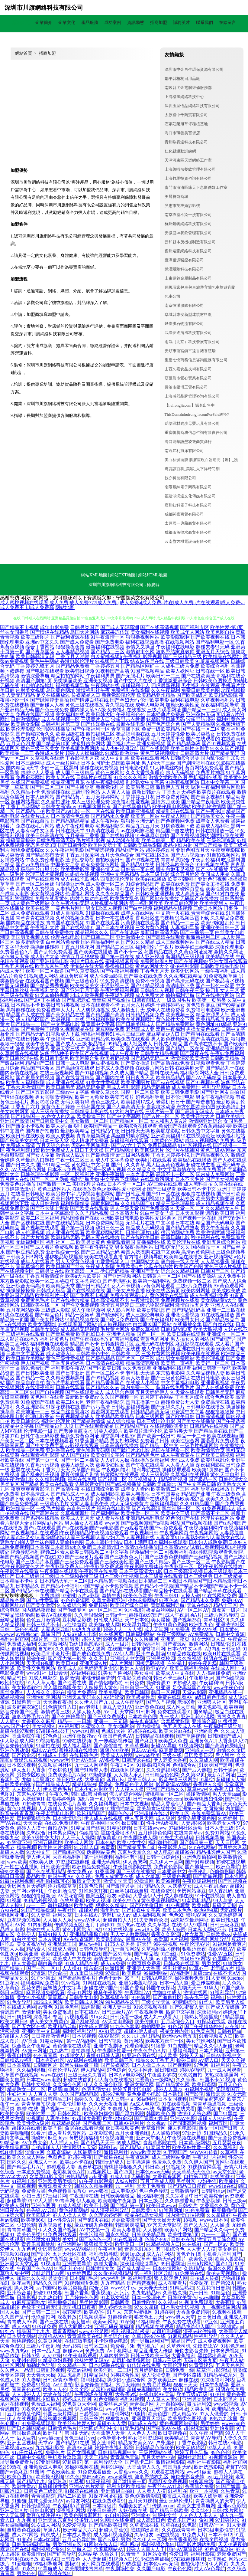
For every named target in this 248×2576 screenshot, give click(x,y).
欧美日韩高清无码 (35, 656)
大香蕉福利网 (67, 1857)
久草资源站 (59, 2152)
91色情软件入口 (60, 1706)
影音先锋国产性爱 (19, 1711)
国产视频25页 (186, 1619)
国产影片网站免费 (196, 2544)
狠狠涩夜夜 (194, 1949)
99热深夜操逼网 (221, 2074)
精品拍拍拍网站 (68, 675)
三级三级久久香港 (87, 2074)
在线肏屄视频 (213, 2539)
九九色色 (26, 2249)
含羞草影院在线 (160, 2142)
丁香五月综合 (189, 1397)
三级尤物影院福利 (154, 1305)
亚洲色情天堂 (105, 869)
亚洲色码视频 (212, 879)
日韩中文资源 (230, 1634)
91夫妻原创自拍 (152, 835)
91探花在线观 (211, 2021)
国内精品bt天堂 (22, 767)
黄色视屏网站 (73, 2210)
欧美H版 (201, 1905)
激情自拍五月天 (192, 1305)
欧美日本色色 (177, 1910)
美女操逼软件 (26, 1687)
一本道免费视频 (33, 2171)
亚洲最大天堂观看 (19, 2263)
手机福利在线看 (205, 777)
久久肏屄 (79, 2389)
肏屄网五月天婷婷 (26, 1886)
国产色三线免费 (52, 709)
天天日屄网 (227, 1842)
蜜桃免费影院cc (27, 850)
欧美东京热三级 (52, 966)
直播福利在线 (151, 1242)
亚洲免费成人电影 (43, 2466)
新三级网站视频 (133, 1155)
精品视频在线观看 (154, 2326)
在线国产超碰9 (123, 1648)
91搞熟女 (232, 1963)
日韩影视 (26, 2297)
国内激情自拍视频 (185, 2215)
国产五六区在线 (29, 2026)
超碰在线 (188, 2379)
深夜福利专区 (47, 2016)
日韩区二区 (96, 2345)
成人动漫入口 (60, 1353)
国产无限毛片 (130, 675)
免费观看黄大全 (55, 2186)
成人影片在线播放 (19, 1339)
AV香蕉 (29, 2040)
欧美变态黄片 (119, 1097)
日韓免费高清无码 (55, 840)
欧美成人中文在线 (175, 1673)
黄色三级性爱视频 (65, 1358)
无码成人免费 (184, 1460)
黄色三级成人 (105, 1101)
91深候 (127, 2321)
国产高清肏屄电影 (224, 1745)
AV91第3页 (110, 2031)
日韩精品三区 (57, 2099)
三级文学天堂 (155, 2002)
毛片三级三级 (130, 1034)
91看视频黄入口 (216, 2036)
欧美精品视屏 (210, 1019)
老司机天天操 (140, 1372)
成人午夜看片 (124, 1053)
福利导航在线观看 (49, 1343)
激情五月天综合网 (216, 2239)
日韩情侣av (213, 2191)
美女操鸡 (172, 2389)
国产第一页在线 (117, 956)
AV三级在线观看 (164, 1184)
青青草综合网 (30, 1266)
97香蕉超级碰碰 (215, 1126)
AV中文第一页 (94, 2229)
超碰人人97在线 (215, 2118)
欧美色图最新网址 (83, 2515)
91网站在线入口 (101, 2544)
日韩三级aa (234, 2200)
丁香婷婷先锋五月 (35, 666)
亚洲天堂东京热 (55, 2520)
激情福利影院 (170, 2462)
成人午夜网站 (105, 821)
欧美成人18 (69, 1668)
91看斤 (38, 2132)
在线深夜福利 (39, 1387)
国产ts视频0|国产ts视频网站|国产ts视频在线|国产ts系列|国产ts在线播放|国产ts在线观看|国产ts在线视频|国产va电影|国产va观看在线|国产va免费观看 (123, 1525)
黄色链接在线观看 (72, 2045)
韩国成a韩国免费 (89, 1794)
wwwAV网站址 (80, 2249)
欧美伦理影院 (20, 729)
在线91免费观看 (61, 1823)
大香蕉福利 (183, 2355)
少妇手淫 (207, 2181)
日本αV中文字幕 (184, 1648)
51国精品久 (216, 2132)
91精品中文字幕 (17, 1426)
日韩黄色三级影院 (43, 2491)
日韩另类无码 (219, 1392)
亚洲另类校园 (160, 1658)
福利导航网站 (216, 1087)
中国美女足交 (64, 864)
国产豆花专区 (180, 1198)
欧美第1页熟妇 (208, 1469)
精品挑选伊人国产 (215, 1852)
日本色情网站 (167, 2268)
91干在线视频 (209, 1895)
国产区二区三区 (47, 787)
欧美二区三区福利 (40, 1218)
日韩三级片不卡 (43, 1624)
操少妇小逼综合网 (126, 2379)
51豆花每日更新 (213, 2287)
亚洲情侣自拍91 (118, 2491)
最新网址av (12, 1605)
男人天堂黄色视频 (75, 1261)
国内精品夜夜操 (38, 1610)
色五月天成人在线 (182, 1726)
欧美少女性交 (131, 1842)
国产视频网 (180, 2065)
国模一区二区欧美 (140, 1092)
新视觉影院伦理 (118, 695)
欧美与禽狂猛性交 (156, 1808)
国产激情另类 (119, 1886)
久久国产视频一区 (119, 1397)
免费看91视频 (35, 2384)
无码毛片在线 (140, 1222)
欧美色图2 (158, 2413)
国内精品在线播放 (25, 922)
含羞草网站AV (109, 2549)
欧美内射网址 (195, 1290)
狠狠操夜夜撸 (70, 646)
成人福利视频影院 (112, 2534)
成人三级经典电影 (145, 1314)
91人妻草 (40, 1915)
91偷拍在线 (48, 1745)
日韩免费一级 (179, 2370)
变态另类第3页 (41, 845)
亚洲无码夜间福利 (113, 2326)
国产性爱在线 (71, 1682)
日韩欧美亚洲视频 (154, 893)
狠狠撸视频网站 (142, 637)
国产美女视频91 (208, 796)
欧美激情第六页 (208, 1450)
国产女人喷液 (39, 1155)
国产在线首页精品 (75, 1077)
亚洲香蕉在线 (60, 1450)
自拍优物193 (193, 2563)
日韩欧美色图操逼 (212, 680)
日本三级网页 (149, 1416)
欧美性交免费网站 (36, 1668)
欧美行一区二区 (213, 1363)
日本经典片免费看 (165, 714)
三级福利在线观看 (25, 1334)
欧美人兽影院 (229, 2258)
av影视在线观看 (82, 1445)
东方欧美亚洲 (162, 2379)
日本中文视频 (134, 1803)
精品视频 (26, 1847)
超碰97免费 (113, 2094)
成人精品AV (185, 2413)
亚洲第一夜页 (174, 1639)
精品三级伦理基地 (175, 1203)
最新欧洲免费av (82, 1397)
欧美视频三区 (180, 1014)
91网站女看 (155, 2554)
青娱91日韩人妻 (103, 2055)
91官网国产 (175, 2152)
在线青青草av (188, 1832)
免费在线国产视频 (35, 714)
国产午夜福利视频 (119, 971)
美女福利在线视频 (149, 632)
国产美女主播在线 (210, 884)
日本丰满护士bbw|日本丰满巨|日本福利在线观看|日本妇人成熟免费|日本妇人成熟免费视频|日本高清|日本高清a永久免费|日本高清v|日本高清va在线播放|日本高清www (123, 1545)
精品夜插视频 (172, 1479)
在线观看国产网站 (77, 1324)
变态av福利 (79, 2370)
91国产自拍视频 (47, 1392)
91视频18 (175, 2166)
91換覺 (158, 2045)
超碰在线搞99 (88, 1808)
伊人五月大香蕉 (29, 1769)
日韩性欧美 (144, 2302)
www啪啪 (209, 2297)
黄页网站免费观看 (204, 767)
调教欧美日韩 (219, 1213)
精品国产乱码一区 (110, 1198)
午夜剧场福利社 (199, 1881)
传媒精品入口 (85, 695)
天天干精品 (96, 2457)
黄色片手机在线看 (65, 1382)
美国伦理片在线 (89, 1184)
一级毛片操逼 (50, 1508)
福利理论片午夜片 (154, 946)
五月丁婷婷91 (99, 1924)
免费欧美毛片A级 (66, 1774)
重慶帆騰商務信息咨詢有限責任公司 (196, 432)
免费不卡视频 (149, 980)
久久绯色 (200, 2510)
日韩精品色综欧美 (154, 2447)
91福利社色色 (68, 2268)
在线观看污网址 (157, 1179)
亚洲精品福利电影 (145, 1518)
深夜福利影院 (210, 1464)
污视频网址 (99, 2171)
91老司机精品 (196, 1900)
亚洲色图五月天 (193, 850)
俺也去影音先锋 (191, 2350)
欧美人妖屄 (174, 1929)
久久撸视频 (189, 1658)
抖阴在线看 (216, 1658)
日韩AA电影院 (156, 1978)
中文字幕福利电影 (180, 1382)
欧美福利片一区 (52, 1295)
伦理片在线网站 (217, 1518)
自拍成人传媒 (204, 2278)
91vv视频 (71, 1982)
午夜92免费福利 (227, 1053)
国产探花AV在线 (164, 2428)
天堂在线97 (199, 1605)
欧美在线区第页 (163, 1290)
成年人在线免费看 (165, 1009)
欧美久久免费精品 (224, 1498)
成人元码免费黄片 (129, 1503)
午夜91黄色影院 (170, 1624)
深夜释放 (67, 2316)
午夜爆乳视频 (119, 995)
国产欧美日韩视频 (215, 1455)
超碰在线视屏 (230, 1861)
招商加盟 (158, 22)
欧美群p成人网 (104, 1624)
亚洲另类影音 (196, 2399)
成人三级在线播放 (49, 1111)
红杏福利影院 (124, 1339)
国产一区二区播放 (79, 1460)
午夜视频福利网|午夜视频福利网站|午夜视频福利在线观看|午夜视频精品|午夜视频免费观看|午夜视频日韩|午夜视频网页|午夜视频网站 (124, 1530)
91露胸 (37, 2471)
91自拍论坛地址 (37, 685)
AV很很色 (109, 1760)
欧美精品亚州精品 (156, 695)
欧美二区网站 (14, 1343)
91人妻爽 (215, 1978)
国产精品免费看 (72, 666)
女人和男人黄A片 (168, 1121)
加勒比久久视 (31, 2278)
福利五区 (218, 2123)
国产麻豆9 (145, 1740)
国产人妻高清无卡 (125, 1106)
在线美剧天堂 (189, 1067)
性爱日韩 (178, 2554)
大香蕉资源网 (167, 2176)
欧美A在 (50, 2558)
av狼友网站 (78, 2500)
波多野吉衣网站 (88, 743)
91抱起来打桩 (93, 1890)
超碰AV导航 (164, 1745)
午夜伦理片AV (63, 2070)
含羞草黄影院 (175, 1721)
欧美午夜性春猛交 (94, 1247)
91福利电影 (24, 2181)
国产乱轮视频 (84, 2021)
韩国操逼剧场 (26, 2433)
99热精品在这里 (122, 2002)
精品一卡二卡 (191, 1435)
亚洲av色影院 (231, 2505)
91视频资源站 (222, 2457)
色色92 (176, 1915)
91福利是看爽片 (229, 1944)
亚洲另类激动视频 (138, 1982)
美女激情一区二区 (89, 1121)
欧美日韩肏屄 (25, 1421)
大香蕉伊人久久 (144, 2466)
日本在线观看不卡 (100, 1005)
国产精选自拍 (200, 1101)
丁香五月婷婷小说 (170, 1155)
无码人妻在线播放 (100, 1237)
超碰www (73, 2350)
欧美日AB (66, 1663)
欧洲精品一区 (20, 1508)
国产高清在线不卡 (203, 1043)
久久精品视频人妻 (205, 1372)
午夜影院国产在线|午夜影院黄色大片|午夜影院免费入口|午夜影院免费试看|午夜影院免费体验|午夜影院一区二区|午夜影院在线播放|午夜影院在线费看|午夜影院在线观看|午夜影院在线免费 (122, 1566)
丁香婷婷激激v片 (18, 1188)
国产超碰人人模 (47, 704)
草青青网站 (65, 2331)
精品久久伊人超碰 (213, 2045)
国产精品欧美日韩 (108, 2525)
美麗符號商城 (176, 196)
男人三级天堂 (124, 1208)
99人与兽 (223, 1900)
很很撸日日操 (119, 966)
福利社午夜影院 (204, 2462)
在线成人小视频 (142, 1382)
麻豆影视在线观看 (194, 1343)
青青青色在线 (26, 2389)
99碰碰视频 (165, 1944)
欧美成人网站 (78, 1842)
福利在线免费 (82, 1479)
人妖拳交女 (180, 1886)
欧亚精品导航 (62, 2026)
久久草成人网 (203, 1760)
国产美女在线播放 (195, 1421)
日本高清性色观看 (70, 816)
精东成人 (50, 2534)
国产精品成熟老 (182, 1227)
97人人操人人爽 (69, 2215)
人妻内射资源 (113, 2355)
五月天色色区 (230, 2365)
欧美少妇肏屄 (117, 2118)
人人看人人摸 (151, 2491)
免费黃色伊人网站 (134, 1784)
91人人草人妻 (40, 1682)
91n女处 (99, 2016)
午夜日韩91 (166, 1595)
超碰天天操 (224, 1905)
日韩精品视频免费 (145, 1014)
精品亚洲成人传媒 (153, 2350)
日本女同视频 (172, 2099)
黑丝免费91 (12, 1692)
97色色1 (51, 1736)
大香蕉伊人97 (232, 1740)
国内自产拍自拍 (42, 1130)
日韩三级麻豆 (224, 1924)
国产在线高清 (146, 1508)
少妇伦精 (26, 2224)
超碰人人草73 (167, 2089)
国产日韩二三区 (98, 937)
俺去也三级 (196, 1997)
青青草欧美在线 (84, 2336)
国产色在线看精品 (45, 1871)
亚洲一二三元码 (110, 1721)
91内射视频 (40, 1924)
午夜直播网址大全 (100, 1823)
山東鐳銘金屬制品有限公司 (188, 278)
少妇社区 (16, 2094)
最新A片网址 (221, 1774)
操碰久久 (84, 2099)
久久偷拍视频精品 (112, 2273)
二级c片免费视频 (194, 1285)
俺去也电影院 (182, 2128)
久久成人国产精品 (129, 1072)
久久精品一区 (71, 2365)
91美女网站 (52, 2040)
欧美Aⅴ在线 (204, 1629)
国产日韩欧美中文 (49, 1121)
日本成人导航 (76, 2534)
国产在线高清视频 (159, 627)
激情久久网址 (228, 951)
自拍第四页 (196, 2176)
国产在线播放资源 (145, 1048)
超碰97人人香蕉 (37, 772)
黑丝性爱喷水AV (118, 1832)
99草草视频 (137, 1745)
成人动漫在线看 (123, 840)
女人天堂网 (12, 2515)
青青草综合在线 (208, 913)
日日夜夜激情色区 (50, 2036)
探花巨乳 (21, 2283)
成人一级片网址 (63, 762)
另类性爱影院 (93, 2302)
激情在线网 (195, 1992)
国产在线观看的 (203, 738)
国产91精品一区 (53, 1164)
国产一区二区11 (43, 1968)
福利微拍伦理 (162, 1842)
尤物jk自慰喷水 (37, 1779)
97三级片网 (55, 2195)
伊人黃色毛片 (57, 1789)
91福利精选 (148, 2321)
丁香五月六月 (25, 1106)
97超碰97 (72, 2462)
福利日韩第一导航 (211, 1368)
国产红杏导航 (61, 2554)
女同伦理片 (175, 2365)
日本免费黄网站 (173, 796)
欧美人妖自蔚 (135, 1377)
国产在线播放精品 (70, 1300)
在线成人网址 (225, 1668)
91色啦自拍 (190, 2074)
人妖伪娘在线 (132, 2510)
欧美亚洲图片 (135, 1082)
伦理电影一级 (38, 1431)
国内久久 (16, 2162)
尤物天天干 (189, 1987)
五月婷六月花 (232, 1847)
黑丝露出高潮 (212, 2355)
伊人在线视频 (21, 2418)
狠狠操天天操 (98, 2244)
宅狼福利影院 (100, 1019)
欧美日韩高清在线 (44, 835)
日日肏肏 (58, 1673)
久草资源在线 (144, 2525)
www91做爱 (198, 2471)
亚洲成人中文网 (127, 1658)
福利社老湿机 (191, 2457)
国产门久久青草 (128, 1164)
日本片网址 (211, 2050)
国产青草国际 (39, 651)
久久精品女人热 (222, 1208)
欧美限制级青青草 (84, 2568)
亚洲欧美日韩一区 (220, 927)
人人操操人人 (26, 1789)
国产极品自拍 (30, 811)
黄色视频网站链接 (178, 2423)
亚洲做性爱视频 (182, 1314)
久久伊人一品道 (17, 2370)
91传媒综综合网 (153, 1765)
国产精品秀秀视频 (49, 985)
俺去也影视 (210, 1706)
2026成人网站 (47, 2002)
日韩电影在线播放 (205, 1406)
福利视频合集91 (158, 2544)
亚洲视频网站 (218, 1256)
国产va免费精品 (32, 864)
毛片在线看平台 (168, 738)
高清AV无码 (79, 2447)
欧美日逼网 (204, 2084)
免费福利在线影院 (130, 690)
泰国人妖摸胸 (135, 1251)
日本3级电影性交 (216, 2529)
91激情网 (114, 1968)
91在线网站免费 (219, 1595)
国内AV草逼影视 (184, 2549)
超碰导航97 (19, 2200)
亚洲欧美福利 (165, 1135)
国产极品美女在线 (19, 1140)
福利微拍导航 (103, 2253)
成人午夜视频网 (88, 1310)
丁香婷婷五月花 (138, 796)
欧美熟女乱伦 (124, 898)
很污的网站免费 (178, 1232)
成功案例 (112, 22)
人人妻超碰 (94, 2558)
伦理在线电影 (65, 937)
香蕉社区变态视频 (154, 917)
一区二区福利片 (77, 1174)
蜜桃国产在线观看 (60, 738)
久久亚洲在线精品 (183, 975)
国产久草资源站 (82, 971)
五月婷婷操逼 (148, 2370)
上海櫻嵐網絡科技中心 (184, 96)
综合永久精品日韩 (180, 1271)
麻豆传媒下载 (25, 1348)
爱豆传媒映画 (205, 1982)
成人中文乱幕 (114, 758)
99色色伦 (220, 2452)
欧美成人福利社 (213, 825)
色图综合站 (184, 1765)
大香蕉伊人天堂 (108, 2433)
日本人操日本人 (149, 2065)
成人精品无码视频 (79, 1329)
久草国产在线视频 (19, 2074)
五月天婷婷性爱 (168, 733)
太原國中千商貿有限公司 (186, 115)
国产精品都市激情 (44, 854)
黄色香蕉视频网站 (160, 1900)
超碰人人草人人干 (145, 2549)
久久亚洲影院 (30, 1406)
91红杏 (7, 2331)
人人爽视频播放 (93, 1009)
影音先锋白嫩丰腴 (79, 2065)
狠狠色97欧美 (114, 1750)
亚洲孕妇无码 (200, 714)
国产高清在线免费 (170, 1063)
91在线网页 (111, 1634)
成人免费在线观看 (30, 913)
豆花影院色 (101, 2132)
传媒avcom (163, 2505)
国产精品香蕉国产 (105, 1382)
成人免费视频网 (215, 2341)
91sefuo (235, 1978)
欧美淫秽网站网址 (105, 1232)
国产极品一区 (202, 1479)
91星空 (206, 1779)
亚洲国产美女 (144, 1271)
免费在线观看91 (174, 1711)
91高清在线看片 (103, 830)
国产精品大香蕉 (204, 1803)
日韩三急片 (91, 2418)
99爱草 (160, 1939)
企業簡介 (43, 22)
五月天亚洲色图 (132, 2132)
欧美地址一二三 (33, 1411)
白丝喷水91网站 (43, 2239)
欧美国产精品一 (100, 1126)
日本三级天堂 (54, 1140)
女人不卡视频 (125, 1285)
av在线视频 (167, 2534)
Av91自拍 (62, 2384)
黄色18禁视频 (21, 1808)
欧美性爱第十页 (105, 845)
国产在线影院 (154, 748)
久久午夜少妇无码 (70, 903)
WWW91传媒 (204, 2152)
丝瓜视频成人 (142, 1479)
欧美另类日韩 (140, 787)
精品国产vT (183, 2341)
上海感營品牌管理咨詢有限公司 (192, 396)
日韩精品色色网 (162, 1774)
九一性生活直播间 (19, 1866)
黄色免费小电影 (144, 2094)
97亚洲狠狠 (48, 2462)
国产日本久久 (20, 1164)
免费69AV (231, 1600)
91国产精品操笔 (38, 1910)
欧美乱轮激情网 (209, 806)
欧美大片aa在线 (175, 1731)
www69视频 (225, 2404)
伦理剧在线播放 (53, 729)
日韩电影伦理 (134, 767)
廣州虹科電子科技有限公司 (188, 505)
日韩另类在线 (49, 1271)
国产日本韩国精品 (26, 2428)
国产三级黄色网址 (170, 1377)
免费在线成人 (25, 738)
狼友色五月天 (148, 2316)
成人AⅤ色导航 (209, 2568)
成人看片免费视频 (54, 1247)
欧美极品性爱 (140, 1697)
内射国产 (235, 1808)
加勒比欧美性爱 (182, 704)
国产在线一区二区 (200, 729)
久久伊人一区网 (166, 1861)
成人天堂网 (156, 1629)
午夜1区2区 (122, 1765)
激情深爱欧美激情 (189, 1058)
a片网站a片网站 (46, 1523)
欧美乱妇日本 (90, 1334)
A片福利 (179, 1939)
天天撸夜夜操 (57, 1702)
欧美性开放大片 (197, 1116)
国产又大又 (196, 2224)
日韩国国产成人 (224, 1736)
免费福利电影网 (203, 1009)
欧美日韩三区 (119, 2060)
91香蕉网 (104, 1871)
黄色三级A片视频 (223, 1266)
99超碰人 (117, 2108)
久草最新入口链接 (35, 1159)
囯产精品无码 (224, 753)
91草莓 (76, 2481)
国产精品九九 (31, 2481)
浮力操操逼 (149, 1726)
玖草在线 (170, 2525)
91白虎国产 (180, 2045)
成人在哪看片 (172, 2283)
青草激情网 (153, 2128)
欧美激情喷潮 (210, 1232)
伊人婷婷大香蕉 (115, 2307)
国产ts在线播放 (212, 869)
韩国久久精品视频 (93, 2186)
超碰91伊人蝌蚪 (141, 2031)
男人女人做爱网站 (129, 1934)
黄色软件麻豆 (200, 1005)
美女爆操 (160, 1619)
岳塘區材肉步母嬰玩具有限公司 (192, 423)
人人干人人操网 (78, 1837)
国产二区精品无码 (100, 1251)
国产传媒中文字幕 (141, 1910)
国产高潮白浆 (44, 1513)
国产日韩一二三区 (40, 2312)
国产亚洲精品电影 (49, 961)
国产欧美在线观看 (89, 1208)
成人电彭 (163, 1852)
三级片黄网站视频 (160, 1353)
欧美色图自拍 (219, 632)
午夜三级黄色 (225, 1493)
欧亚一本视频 (203, 2491)
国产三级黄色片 (82, 980)
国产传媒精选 (115, 2065)
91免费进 (180, 1629)
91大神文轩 (38, 1852)
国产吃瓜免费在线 (119, 1319)
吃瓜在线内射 (158, 1266)
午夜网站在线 (105, 685)
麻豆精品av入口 (163, 1034)
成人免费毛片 (231, 1276)
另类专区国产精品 (19, 1484)
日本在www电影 (43, 2079)
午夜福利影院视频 (142, 656)
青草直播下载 (125, 729)
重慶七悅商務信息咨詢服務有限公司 (196, 360)
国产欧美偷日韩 (146, 1905)
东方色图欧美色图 (195, 1106)
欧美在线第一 (39, 908)
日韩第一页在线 (138, 869)
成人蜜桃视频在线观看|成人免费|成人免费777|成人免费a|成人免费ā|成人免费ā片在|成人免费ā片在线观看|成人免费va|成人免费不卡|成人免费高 (123, 605)
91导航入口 (86, 1847)
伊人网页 (218, 2563)
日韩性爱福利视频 (130, 1406)
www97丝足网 (94, 2331)
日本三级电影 (154, 874)
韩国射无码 (77, 2433)
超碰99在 (184, 1852)
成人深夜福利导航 (109, 2210)
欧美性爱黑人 (213, 903)
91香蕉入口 (221, 1789)
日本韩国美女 (165, 1493)
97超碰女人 (72, 2055)
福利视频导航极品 (130, 2331)
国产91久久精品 (138, 942)
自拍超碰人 (83, 2050)
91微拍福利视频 (17, 1881)
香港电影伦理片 (77, 661)
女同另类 (69, 1639)
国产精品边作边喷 (54, 1426)
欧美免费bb (110, 1692)
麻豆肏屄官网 (73, 975)
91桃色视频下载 (178, 825)
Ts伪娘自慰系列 (86, 1644)
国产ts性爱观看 (42, 1600)
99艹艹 (132, 1978)
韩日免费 (134, 1682)
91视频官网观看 (204, 2166)
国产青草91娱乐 (151, 2118)
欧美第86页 (33, 2220)
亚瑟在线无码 (25, 1469)
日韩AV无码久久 (172, 1247)
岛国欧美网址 (125, 762)
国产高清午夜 (65, 1489)
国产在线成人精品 (215, 942)
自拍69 (45, 1648)
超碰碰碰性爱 (52, 2486)
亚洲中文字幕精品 (119, 874)
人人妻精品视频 (72, 651)
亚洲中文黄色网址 (168, 2408)
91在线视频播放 (217, 1314)
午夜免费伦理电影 (44, 859)
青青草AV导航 (206, 2437)
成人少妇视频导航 (119, 748)
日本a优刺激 (46, 2539)
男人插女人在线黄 (84, 1523)
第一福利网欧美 (146, 903)
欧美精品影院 (223, 695)
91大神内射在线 (127, 1111)
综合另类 (98, 2287)
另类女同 (57, 2278)
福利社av (108, 2147)
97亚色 (210, 2321)
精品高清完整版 (142, 1363)
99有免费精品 (117, 1639)
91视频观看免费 (208, 1063)
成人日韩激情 (44, 1203)
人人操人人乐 (57, 1919)
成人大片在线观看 (75, 1498)
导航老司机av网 (48, 2273)
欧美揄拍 (228, 2181)
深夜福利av (209, 2011)
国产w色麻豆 (14, 2471)
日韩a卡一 (116, 1614)
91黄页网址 (50, 2341)
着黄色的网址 (154, 1339)
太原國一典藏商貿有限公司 (188, 523)
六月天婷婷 (128, 2384)
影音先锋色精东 (17, 1745)
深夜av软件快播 (200, 2331)
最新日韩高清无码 (159, 932)
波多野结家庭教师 (175, 651)
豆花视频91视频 (24, 1919)
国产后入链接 (196, 1769)
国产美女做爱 (40, 1605)
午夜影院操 (208, 2200)
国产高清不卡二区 (210, 1513)
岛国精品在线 (158, 951)
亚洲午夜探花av (79, 1736)
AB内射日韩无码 (222, 1648)
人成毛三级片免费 (180, 666)
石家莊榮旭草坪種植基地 (186, 124)
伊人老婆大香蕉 (170, 1760)
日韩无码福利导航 (31, 2544)
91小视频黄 (178, 1905)
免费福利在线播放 (126, 709)
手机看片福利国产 (221, 2253)
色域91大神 (113, 1731)
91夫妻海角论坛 (151, 1919)
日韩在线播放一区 (214, 830)
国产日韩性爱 (72, 845)
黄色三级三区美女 (40, 748)
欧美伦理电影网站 (171, 806)
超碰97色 (88, 1910)
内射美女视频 (30, 690)
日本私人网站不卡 (207, 1929)
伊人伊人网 (38, 1857)
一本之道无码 (140, 1174)
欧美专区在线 (60, 777)
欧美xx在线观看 (57, 1484)
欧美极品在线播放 (192, 1159)
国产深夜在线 (194, 1053)
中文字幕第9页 (85, 1280)
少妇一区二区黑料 (59, 767)
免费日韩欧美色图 (200, 690)
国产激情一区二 (54, 1184)
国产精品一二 (25, 1024)
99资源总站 (201, 2481)
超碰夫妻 (91, 1639)
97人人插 (43, 2200)
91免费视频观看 (38, 2423)
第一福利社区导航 (153, 2273)
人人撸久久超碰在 (45, 1692)
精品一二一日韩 (74, 1721)
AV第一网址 (34, 2050)
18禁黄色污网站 (167, 1140)
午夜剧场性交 (62, 1890)
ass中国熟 (46, 2287)
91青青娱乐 (201, 2365)
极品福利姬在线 (133, 733)
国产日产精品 (207, 845)
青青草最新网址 (93, 1135)
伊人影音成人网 (17, 1740)
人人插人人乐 (63, 2142)
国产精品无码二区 (149, 1058)
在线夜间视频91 (127, 1769)
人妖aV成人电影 (79, 1634)
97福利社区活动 (185, 1827)
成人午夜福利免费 (209, 1295)
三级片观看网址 (164, 709)
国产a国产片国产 (228, 1339)
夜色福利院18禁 (23, 1150)
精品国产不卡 (84, 1343)
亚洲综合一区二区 (226, 1334)
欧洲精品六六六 (80, 2529)
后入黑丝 (224, 1755)
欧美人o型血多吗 (64, 1126)
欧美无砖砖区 (190, 2447)
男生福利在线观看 (200, 685)
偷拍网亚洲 (153, 2026)
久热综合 (36, 1832)
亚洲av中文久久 (42, 641)
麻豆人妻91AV (117, 1706)
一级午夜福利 (215, 971)
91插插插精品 (119, 1808)
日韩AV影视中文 (223, 2055)
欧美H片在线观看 (221, 1653)
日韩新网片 (45, 2065)
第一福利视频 (98, 1857)
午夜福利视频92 (98, 738)
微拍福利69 (60, 1905)
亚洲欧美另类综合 (57, 2181)
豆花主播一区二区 (105, 1048)
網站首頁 (20, 22)
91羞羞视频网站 (212, 661)
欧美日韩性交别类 (189, 748)
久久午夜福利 (165, 690)
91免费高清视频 (117, 980)
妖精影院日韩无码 (165, 719)
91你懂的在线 (189, 2273)
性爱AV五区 (220, 1953)
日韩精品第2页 (176, 1329)
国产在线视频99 (191, 961)
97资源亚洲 (19, 1842)
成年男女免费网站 (175, 1358)
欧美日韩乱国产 (153, 1310)
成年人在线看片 (37, 1261)
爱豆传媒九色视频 (93, 2224)
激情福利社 (116, 2152)
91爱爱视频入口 (112, 1261)
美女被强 (143, 1673)
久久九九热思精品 (140, 2036)
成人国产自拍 (74, 1455)
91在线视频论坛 (198, 1135)
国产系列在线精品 (40, 1518)
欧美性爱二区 (40, 2113)
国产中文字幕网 (124, 1116)
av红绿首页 (74, 1624)
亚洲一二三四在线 (226, 1310)
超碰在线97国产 (146, 1614)
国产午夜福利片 (157, 1319)
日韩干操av (225, 1769)
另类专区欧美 (31, 1774)
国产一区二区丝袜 (35, 884)
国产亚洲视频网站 (121, 1276)
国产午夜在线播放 (89, 1339)
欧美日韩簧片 (101, 2510)
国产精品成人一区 (70, 1493)
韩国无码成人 (109, 2162)
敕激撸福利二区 (203, 937)
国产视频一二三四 (59, 2108)
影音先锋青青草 (17, 1813)
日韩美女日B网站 (24, 1256)
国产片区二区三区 (135, 1358)
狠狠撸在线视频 (198, 1193)
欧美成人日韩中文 (115, 2099)
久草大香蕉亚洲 (109, 1600)
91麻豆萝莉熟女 (29, 2302)
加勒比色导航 (40, 2365)
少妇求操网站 (142, 1600)
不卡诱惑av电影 (111, 2341)
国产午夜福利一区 (90, 729)
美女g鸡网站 (121, 1726)
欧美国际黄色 (32, 2258)
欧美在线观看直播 (103, 1256)
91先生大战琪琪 (176, 1837)
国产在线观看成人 (84, 1392)
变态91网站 (79, 1992)
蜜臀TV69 (235, 2466)
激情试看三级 (55, 1711)
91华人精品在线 (81, 1963)
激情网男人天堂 (79, 2147)
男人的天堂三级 (158, 762)
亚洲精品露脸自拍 (88, 1934)
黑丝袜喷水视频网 (57, 2418)
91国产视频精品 (147, 670)
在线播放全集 (187, 1324)
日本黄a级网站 (194, 2142)
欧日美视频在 (172, 2433)
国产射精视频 (199, 1861)
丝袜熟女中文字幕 (62, 1987)
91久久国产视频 (227, 748)
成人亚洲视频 (149, 956)
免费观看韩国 (120, 1242)
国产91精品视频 (147, 985)
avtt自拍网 (167, 1958)
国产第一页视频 (77, 1227)
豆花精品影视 (76, 1619)
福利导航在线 (146, 1469)
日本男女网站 (62, 1832)
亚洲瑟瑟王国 (61, 1944)
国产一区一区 (151, 1334)
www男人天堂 (180, 2316)
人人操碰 (152, 2229)
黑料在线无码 (164, 1072)
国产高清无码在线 (185, 980)
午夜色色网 (180, 2568)
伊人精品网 (93, 2070)
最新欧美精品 (74, 1130)
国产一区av (215, 2244)
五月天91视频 (142, 2500)
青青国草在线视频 (65, 922)
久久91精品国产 (197, 1503)
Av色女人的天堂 (58, 1116)
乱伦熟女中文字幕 (145, 782)
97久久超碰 (146, 2307)
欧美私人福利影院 (25, 1082)
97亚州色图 (24, 2360)
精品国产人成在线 (25, 1014)
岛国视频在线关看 (175, 2108)
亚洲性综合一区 (63, 1251)
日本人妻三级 (219, 1827)
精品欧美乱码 (198, 2389)
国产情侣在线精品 (49, 632)
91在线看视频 (176, 2103)
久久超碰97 (218, 2215)
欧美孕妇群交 (98, 2113)
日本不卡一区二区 (126, 1184)
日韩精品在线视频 (209, 1426)
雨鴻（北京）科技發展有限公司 (192, 341)
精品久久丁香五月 (155, 2060)
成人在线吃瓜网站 (79, 879)
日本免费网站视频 (105, 1222)
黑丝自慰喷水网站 (130, 1135)
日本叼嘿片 (225, 2399)
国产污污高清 (95, 1406)
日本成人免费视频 (114, 1067)
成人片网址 (121, 1663)
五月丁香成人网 (157, 2181)
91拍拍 (217, 2394)
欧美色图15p (20, 2476)
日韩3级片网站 (227, 2510)
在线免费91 (163, 1890)
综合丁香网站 (39, 646)
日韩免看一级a (125, 2016)
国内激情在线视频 (19, 1072)
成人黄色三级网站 (30, 903)
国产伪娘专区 (71, 1610)
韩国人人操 (12, 1949)
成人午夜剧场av (210, 1886)
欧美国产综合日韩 (129, 1605)
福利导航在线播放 (210, 1489)
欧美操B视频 (49, 2476)
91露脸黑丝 (67, 2007)
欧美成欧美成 (225, 1290)
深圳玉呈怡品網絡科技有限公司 (192, 105)
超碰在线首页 (77, 2079)
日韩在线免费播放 (54, 932)
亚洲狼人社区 (211, 1702)
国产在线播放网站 (215, 995)
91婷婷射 (227, 1818)
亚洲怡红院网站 (43, 1697)
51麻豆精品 (180, 2336)
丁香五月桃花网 (77, 946)
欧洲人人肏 (132, 1668)
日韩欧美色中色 (93, 1353)
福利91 (218, 1997)
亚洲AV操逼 (84, 1760)
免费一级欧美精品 (160, 729)
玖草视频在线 (114, 1997)
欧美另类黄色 (90, 1242)
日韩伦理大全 (233, 1479)
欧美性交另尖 (35, 1958)
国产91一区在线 (163, 1193)
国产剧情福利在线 (195, 762)
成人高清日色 (150, 2520)
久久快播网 (146, 1639)
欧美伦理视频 (210, 1358)
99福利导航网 (47, 2563)
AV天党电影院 (116, 2021)
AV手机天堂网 (118, 1711)
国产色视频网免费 (175, 821)
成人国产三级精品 (75, 772)
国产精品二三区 (107, 651)
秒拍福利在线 (205, 1237)
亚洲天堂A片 (93, 1663)
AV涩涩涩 (113, 1697)
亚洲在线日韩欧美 (195, 1348)
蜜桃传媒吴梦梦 (98, 1677)
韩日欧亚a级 (69, 1779)
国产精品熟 (146, 1953)
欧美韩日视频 (79, 670)
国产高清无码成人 (194, 1111)
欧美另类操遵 (72, 2287)
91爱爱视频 (74, 2525)
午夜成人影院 (100, 1266)
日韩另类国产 (84, 627)
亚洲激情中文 (130, 937)
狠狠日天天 (185, 2384)
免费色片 (55, 2452)
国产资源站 (175, 1644)
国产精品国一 (25, 1116)
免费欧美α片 (129, 1266)
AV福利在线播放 (84, 2060)
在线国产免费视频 (30, 782)
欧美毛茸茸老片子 (50, 1653)
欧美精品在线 (219, 956)
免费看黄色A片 (16, 951)
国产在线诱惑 (124, 932)
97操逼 (112, 1973)
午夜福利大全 (44, 990)
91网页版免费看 (144, 1963)
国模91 (72, 2563)
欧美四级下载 (39, 1498)
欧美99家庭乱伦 (217, 922)
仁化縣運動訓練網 (180, 151)
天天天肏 (32, 1823)
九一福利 (124, 2186)
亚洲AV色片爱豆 (87, 2486)
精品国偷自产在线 (79, 1218)
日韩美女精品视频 (159, 1053)
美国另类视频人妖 (30, 937)
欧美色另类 (29, 2234)
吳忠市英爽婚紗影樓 (182, 205)
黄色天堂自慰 (224, 1474)
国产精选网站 (109, 1314)
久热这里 (109, 2554)
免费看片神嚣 (210, 772)
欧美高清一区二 (82, 1271)
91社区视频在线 (195, 1145)
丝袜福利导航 (164, 1503)
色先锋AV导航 (41, 2210)
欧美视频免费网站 (79, 748)
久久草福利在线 (164, 1924)
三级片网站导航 (221, 1614)
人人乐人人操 (139, 1958)
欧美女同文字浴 (107, 1455)
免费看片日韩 (154, 1440)
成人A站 (21, 2326)
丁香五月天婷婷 (179, 792)
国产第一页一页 (42, 1460)
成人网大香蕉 (180, 1706)
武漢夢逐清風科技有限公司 (188, 332)
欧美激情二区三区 (170, 1489)
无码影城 (140, 2176)
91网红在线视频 (100, 1982)
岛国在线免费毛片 (175, 1387)
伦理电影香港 (39, 1416)
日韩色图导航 (93, 1949)
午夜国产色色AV (115, 1736)
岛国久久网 (220, 2268)
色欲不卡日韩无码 (40, 2307)
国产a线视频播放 (123, 1484)
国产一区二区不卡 (105, 1372)
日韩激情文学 (99, 2268)
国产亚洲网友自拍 (219, 1092)
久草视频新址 (74, 1513)
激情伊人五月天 (173, 787)
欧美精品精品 (170, 1077)
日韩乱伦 (220, 1644)
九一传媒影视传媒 (113, 1740)
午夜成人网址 (175, 816)
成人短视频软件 (115, 1324)
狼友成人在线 (176, 2496)
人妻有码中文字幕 (35, 830)
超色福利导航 (149, 1097)
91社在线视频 (117, 1929)
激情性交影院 (79, 859)
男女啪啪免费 (44, 1101)
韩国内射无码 (177, 2466)
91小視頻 (134, 1610)
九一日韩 (198, 2292)
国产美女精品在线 (65, 1014)
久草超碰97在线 (149, 2336)
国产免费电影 (109, 641)
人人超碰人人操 (55, 1808)
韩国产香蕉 (132, 1987)
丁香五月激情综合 (44, 1276)
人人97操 (51, 2355)
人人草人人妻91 (163, 2399)
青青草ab (57, 1997)
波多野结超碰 (200, 719)
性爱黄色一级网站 (154, 2079)
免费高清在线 (215, 1401)
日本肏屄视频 (225, 2350)
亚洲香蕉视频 (215, 1382)
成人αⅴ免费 (113, 1963)
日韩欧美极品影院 (142, 845)
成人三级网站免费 (171, 2157)
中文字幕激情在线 (176, 1169)
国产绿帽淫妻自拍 (49, 700)
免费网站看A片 (156, 961)
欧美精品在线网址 (222, 656)
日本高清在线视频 (105, 1363)
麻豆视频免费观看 (45, 1992)
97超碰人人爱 (14, 2036)
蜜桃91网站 (113, 2466)
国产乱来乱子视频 (40, 1474)
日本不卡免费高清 (66, 1169)
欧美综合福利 (215, 666)
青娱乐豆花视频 (31, 1760)
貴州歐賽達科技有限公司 (186, 142)
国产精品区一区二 (129, 1121)
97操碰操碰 (99, 1774)
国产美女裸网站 (47, 1319)
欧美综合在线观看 (137, 1126)
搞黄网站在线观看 (119, 1474)
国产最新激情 (100, 1155)
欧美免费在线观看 (130, 1038)
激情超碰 (31, 2011)
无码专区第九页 (200, 2360)
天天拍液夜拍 (232, 2544)
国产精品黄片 (70, 796)
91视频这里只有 (94, 806)
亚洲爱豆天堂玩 (149, 2418)
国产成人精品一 (133, 2268)
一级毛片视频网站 (199, 1445)
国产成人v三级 (71, 1043)
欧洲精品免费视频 (91, 1866)
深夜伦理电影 (229, 946)
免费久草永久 (104, 1092)
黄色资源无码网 (93, 1450)
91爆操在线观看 (103, 913)
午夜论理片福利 (209, 2157)
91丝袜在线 (89, 1953)
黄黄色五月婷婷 (58, 1106)
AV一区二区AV (193, 1610)
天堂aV (45, 2442)
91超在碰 (164, 2312)
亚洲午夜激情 (109, 1174)
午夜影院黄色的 (134, 1677)
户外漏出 (176, 1663)
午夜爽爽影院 (225, 850)
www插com (50, 2437)
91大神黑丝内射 (167, 767)
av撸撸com (27, 1634)
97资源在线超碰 (72, 1861)
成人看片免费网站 (67, 2132)
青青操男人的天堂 (214, 2500)
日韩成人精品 (167, 1043)
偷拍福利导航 (180, 995)
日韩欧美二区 (125, 1353)
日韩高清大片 (194, 753)
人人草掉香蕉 (215, 1261)
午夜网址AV (137, 1992)
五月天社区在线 (69, 2253)
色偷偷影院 (222, 1871)
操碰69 (38, 2137)
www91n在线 (222, 2186)
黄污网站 (133, 2040)
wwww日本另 (214, 2220)
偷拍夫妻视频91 (223, 2273)
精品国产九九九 (33, 2331)
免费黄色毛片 (35, 1300)
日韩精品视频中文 (117, 2452)
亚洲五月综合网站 (221, 1242)
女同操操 (213, 1808)
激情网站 (198, 1644)
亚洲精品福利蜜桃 (224, 1048)
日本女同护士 (95, 762)
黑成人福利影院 (123, 1087)
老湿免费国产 (231, 2554)
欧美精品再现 (14, 2147)
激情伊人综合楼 (194, 2113)
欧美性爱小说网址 (126, 1188)
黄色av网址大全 (152, 966)
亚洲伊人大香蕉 (143, 1968)
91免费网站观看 (60, 2234)
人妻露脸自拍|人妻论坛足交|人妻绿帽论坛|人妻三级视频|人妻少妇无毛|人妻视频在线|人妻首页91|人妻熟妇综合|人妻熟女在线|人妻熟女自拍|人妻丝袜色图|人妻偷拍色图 (123, 1537)
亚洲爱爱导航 (76, 2263)
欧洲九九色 (201, 1624)
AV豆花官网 (70, 1895)
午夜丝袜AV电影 (165, 2486)
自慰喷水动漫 (160, 1106)
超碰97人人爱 (111, 2423)
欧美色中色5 (125, 1900)
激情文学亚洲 (14, 2137)
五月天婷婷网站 (103, 796)
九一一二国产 (215, 2234)
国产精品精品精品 (70, 821)
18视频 (190, 2220)
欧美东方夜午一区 (164, 2040)
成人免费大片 (149, 995)
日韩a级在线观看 (181, 1963)
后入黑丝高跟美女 (62, 1687)
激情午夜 (111, 1595)
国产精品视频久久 (210, 1155)
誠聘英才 (181, 22)
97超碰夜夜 (80, 2157)
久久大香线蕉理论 (145, 772)
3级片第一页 (44, 1639)
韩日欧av (154, 2166)
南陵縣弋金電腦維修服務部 (188, 87)
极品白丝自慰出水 (40, 869)
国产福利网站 (105, 1513)
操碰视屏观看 (176, 1469)
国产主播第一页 (197, 932)
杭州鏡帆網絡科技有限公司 (188, 223)
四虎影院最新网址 (189, 1919)
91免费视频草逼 (220, 975)
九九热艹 (59, 2050)
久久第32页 (193, 1774)
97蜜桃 (68, 1595)
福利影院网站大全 (199, 1072)
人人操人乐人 (128, 1774)
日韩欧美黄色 (182, 2297)
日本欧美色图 (142, 1716)
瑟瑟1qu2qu (132, 2253)
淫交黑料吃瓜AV (118, 1435)
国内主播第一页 (142, 1401)
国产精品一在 (30, 1377)
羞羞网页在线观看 (110, 1411)
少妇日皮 (31, 2195)
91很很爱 (227, 1721)
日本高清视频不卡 (110, 1300)
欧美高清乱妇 (230, 1106)
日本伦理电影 (180, 1097)
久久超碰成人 (69, 1648)
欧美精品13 (176, 2437)
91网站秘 (88, 2554)
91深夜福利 (98, 2481)
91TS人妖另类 (120, 1944)
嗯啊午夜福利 (205, 787)
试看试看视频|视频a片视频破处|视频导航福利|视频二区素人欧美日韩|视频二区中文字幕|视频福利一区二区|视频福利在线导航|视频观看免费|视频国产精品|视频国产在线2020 (123, 1552)
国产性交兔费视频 (79, 1305)
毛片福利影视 (90, 840)
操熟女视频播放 (201, 2016)
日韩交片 (188, 2205)
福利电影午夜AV (68, 1368)
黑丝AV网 (195, 1915)
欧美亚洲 (28, 1953)
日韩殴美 (120, 2302)
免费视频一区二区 (192, 1280)
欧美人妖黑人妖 (77, 1464)
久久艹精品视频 (92, 1213)
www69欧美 (147, 1755)
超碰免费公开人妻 (180, 1401)
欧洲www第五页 (179, 2036)
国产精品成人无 (53, 1784)
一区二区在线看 (98, 811)
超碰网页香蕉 (189, 888)
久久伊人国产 (198, 2162)
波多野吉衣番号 (33, 1048)
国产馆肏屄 (24, 1755)
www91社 (36, 1673)
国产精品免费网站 (175, 1024)
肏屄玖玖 (137, 2408)
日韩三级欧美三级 (149, 2355)
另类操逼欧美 (67, 680)
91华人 (211, 1987)
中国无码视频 (14, 985)
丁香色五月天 (154, 971)
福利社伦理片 (55, 1421)
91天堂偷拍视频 (52, 995)
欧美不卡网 (96, 2205)
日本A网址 (49, 1939)
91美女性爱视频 (103, 1082)
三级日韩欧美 (179, 661)
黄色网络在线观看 (169, 1295)
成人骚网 (95, 1648)
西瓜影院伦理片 (117, 879)
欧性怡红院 (12, 1682)
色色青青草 (45, 2055)
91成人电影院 (42, 1677)
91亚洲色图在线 (139, 2055)
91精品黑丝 (232, 2016)
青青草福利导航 (168, 1605)
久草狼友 (143, 2534)
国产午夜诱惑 (230, 1421)
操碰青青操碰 (20, 840)
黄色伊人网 (94, 2108)
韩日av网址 (12, 1992)
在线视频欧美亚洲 (169, 1426)
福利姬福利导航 (79, 2031)
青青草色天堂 (124, 2457)
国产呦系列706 (68, 1852)
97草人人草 (219, 2447)
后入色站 (231, 1982)
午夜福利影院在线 (132, 1866)
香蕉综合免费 (199, 2486)
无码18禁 (72, 2345)
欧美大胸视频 (207, 1329)
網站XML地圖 (94, 575)
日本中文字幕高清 (54, 1213)
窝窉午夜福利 (170, 1029)
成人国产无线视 (123, 1348)
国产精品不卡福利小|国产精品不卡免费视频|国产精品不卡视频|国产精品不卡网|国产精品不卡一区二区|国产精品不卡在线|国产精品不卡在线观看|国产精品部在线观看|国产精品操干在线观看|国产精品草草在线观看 (124, 1588)
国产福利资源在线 (70, 637)
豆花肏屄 (31, 1987)
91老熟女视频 (115, 2297)
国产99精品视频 (103, 1377)
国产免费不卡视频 (89, 1295)
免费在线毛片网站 (35, 825)
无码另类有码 (74, 1101)
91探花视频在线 (63, 1406)
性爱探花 (198, 2283)
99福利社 (146, 2099)
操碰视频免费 (189, 1978)
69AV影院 (108, 2036)
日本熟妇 (172, 2094)
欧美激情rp (33, 2554)
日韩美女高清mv (58, 806)
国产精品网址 (119, 1150)
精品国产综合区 (37, 1067)
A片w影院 (88, 1595)
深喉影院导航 (105, 1203)
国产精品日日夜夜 (187, 2186)
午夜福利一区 (60, 1038)
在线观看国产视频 (44, 980)
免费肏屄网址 (30, 777)
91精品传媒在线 (184, 1653)
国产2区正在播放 (42, 1000)
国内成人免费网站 (215, 1174)
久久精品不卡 (25, 792)
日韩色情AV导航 (60, 2379)
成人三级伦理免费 (90, 801)
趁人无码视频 (180, 772)
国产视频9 (208, 2108)
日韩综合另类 (184, 758)
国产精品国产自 (132, 1426)
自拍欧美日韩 (109, 859)
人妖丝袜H (32, 1798)
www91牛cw (124, 2287)
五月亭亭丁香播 (82, 835)
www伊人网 (146, 1929)
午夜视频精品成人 (75, 1416)
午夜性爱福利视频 (119, 990)
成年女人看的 (135, 1489)
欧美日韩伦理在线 (19, 1058)
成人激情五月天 (128, 1009)
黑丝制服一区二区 (181, 1508)
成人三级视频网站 (175, 942)
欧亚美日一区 (129, 2244)
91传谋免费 (44, 2326)
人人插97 (9, 1721)
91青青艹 (130, 2554)
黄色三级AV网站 (218, 1150)
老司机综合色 (170, 2249)
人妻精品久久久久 (75, 888)
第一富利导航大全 (103, 2462)
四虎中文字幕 (180, 2011)
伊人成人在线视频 (103, 1818)
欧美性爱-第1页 (226, 627)
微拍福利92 (199, 2404)
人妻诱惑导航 (55, 1629)
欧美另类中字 (60, 1193)
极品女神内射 (174, 2031)
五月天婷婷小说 (158, 2457)
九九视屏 (26, 2520)
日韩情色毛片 (62, 2428)
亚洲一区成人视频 (106, 1169)
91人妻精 (31, 2379)
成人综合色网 (119, 1392)
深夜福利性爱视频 (130, 801)
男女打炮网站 (124, 1440)
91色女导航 (19, 2002)
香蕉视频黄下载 (55, 2224)
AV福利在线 (83, 1673)
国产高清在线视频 (210, 1038)
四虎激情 (69, 1677)
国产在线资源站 (199, 1276)
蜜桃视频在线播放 (78, 1750)
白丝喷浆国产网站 (152, 1324)
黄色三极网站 (109, 772)
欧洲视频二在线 (68, 1019)
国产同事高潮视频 (187, 2123)
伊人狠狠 (86, 2200)
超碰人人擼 (12, 1852)
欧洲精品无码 (65, 1237)
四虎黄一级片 (225, 1610)
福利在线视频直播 (144, 641)
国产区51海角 (117, 1953)
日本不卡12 (220, 2534)
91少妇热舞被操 (152, 2558)
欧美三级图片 (35, 637)
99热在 (14, 2466)
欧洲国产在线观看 (149, 1498)
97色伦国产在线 (182, 1518)
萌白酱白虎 (50, 1963)
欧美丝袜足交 (112, 2404)
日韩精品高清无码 (149, 1411)
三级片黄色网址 (152, 927)
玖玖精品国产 (91, 1813)
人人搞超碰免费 (213, 1673)
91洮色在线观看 (17, 1314)
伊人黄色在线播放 (113, 2079)
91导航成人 (50, 2568)
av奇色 (45, 2007)
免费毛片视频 (156, 2384)
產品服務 (89, 22)
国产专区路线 (186, 2375)
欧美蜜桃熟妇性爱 (203, 1798)
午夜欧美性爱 (61, 2471)
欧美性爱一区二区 (140, 1513)
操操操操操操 (20, 1290)
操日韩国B (132, 1823)
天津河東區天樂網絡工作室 (188, 160)
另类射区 (211, 1963)
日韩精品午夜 (105, 1130)
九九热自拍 (50, 2297)
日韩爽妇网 (19, 2016)
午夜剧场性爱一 (114, 2050)
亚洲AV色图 (183, 2118)
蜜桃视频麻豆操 (122, 961)
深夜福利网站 (70, 2510)
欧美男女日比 (189, 1319)
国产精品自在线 (211, 1431)
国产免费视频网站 (189, 835)
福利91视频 (132, 2399)
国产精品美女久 (208, 816)
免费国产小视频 (112, 1498)
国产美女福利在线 (114, 888)
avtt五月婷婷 (220, 2476)
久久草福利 (225, 2147)
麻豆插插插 (224, 2210)
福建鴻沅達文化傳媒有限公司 (190, 496)
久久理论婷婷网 (106, 2215)
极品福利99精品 (105, 1043)
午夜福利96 (211, 1682)
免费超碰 (49, 1595)
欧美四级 (131, 1973)
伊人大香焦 (24, 1963)
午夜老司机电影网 (55, 1813)
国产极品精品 (100, 1358)
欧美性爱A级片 (33, 2123)
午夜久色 (59, 1794)
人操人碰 (190, 1595)
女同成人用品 (215, 874)
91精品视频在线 (82, 1319)
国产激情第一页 (129, 2481)
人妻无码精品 (20, 695)
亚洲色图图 (43, 2205)
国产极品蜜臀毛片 (76, 1978)
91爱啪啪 (21, 2563)
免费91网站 (217, 1832)
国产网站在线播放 (159, 898)
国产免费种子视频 (40, 1029)
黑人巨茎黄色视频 (165, 1164)
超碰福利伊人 (135, 685)
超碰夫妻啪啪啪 (144, 2389)
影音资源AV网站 (173, 1784)
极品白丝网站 (160, 1610)
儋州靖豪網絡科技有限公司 (188, 251)
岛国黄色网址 (60, 690)
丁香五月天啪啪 (72, 656)
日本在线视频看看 (54, 1440)
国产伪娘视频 (229, 1677)
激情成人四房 (70, 1155)
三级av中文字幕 (72, 1092)
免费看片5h (122, 2345)
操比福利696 (150, 2195)
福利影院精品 (74, 1203)
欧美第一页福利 (178, 1363)
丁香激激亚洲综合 (172, 680)
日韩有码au (229, 2031)
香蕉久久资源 (165, 1934)
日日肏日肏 (209, 2316)
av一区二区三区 (105, 1610)
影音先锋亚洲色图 (196, 1818)
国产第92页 (223, 2283)
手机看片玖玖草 (65, 2457)
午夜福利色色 (130, 714)
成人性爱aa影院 (106, 975)
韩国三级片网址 (60, 2413)
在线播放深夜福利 (149, 1460)
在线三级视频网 (57, 1072)
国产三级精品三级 (182, 656)
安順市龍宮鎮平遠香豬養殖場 (190, 351)
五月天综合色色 (53, 1145)
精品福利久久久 (92, 932)
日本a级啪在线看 (107, 2365)
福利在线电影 (184, 700)
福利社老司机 (129, 1857)
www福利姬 (113, 2278)
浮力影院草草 (62, 1886)
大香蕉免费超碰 (193, 2312)
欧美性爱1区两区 (158, 1218)
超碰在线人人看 (43, 1929)
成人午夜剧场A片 (183, 1614)
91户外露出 (43, 1978)
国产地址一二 (199, 1866)
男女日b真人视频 (104, 908)
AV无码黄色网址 (28, 1169)
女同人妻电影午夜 (89, 1503)
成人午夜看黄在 (178, 1455)
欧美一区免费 (89, 1097)
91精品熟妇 (182, 2287)
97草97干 (198, 1968)
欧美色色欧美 (137, 1595)
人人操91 (72, 1968)
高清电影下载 (180, 985)
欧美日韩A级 (225, 1919)
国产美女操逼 (135, 1063)
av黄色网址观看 (158, 1285)
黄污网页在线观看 (100, 2563)
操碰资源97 (158, 1682)
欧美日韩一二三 (163, 675)
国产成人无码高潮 (119, 627)
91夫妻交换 (233, 2108)
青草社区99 (216, 1619)
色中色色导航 (153, 2191)
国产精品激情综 (88, 1421)
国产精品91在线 (137, 864)
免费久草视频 (144, 1329)
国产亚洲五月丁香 (79, 990)
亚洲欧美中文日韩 (40, 2031)
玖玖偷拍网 (43, 2316)
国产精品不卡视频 (19, 627)
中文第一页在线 (173, 913)
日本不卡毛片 (189, 1179)
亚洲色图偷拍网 (199, 1857)
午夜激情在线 (83, 2195)
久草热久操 (175, 2292)
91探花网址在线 (106, 2496)
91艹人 (114, 2312)
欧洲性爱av (24, 2486)
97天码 (144, 1944)
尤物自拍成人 (166, 1992)
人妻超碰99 (193, 1823)
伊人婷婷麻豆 (88, 2408)
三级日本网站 (207, 908)
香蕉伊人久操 (207, 1784)
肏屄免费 (95, 2350)
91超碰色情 (120, 2316)
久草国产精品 (85, 1469)
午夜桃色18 (60, 1769)
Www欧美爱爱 (145, 2152)
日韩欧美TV (144, 2210)
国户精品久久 (151, 1886)
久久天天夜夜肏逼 (108, 2103)
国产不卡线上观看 (49, 1208)
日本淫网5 (235, 1876)
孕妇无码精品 (114, 1271)
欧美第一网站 (144, 816)
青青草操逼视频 (210, 2103)
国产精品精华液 (184, 743)
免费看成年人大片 (55, 1009)
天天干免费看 (151, 2186)
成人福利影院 (105, 1493)
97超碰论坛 (227, 2520)
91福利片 (220, 2065)
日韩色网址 (69, 2113)
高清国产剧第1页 (34, 680)
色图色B (57, 2157)
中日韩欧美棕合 (206, 2195)
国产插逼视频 (207, 1876)
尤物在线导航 (57, 2394)
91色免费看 (197, 2210)
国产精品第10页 (53, 743)
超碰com (202, 1973)
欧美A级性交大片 (40, 1837)
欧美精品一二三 (17, 753)
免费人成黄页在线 (114, 1876)
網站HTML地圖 (152, 575)
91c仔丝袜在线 (27, 2452)
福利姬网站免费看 (40, 1982)
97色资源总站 (219, 2549)
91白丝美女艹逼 (157, 1213)
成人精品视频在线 (215, 1203)
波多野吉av (86, 2520)
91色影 (189, 2525)
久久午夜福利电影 (64, 850)
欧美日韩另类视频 (60, 1005)
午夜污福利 (91, 2234)
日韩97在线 (183, 2239)
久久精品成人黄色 (100, 2258)
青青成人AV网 (22, 2321)
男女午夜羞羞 (215, 1227)
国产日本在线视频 (114, 927)
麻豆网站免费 (109, 1029)
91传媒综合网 (71, 1605)
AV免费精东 (201, 1634)
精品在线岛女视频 (144, 2215)
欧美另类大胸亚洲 (215, 1198)
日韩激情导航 (184, 2191)
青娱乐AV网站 (195, 1958)
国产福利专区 (194, 627)
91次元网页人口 (208, 1639)
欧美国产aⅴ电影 (63, 811)
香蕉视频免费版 (58, 1348)
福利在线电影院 (113, 1508)
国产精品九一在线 (224, 1067)
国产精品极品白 (222, 1319)
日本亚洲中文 (171, 1871)
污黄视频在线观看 (140, 922)
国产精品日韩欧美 (169, 2510)
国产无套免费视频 (227, 2137)
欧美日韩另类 (60, 1087)
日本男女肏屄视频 (180, 2307)
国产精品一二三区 (180, 922)
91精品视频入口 (163, 2244)
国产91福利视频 (92, 1072)
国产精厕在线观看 (200, 1034)
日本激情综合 (67, 1818)
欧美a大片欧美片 (83, 1276)
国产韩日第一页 (196, 1842)
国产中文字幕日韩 (196, 1484)
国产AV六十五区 (129, 1145)
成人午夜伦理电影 (75, 825)
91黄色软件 (91, 1886)
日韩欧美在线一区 (40, 1305)
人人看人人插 (180, 1464)
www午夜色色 (228, 1687)
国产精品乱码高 (188, 1310)
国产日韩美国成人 (135, 1024)
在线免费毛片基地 (67, 1803)
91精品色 (220, 2292)
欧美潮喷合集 (84, 1058)
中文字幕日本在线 (175, 1222)
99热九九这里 (86, 1629)
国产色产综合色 (163, 724)
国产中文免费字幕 (44, 1445)
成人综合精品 (120, 1421)
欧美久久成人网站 (26, 2157)
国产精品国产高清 (105, 1014)
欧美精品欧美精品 (114, 1416)
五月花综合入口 (178, 2021)
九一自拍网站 (124, 1949)
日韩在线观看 (70, 1387)
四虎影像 (90, 2007)
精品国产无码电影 (215, 1222)
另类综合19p (116, 2336)
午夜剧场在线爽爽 (93, 2394)
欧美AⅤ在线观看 (54, 1614)
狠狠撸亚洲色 (70, 884)
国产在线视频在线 (85, 1290)
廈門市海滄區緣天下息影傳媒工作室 (196, 187)
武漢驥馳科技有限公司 (184, 269)
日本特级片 (104, 2505)
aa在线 (232, 2026)
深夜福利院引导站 (139, 2263)
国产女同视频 (81, 2452)
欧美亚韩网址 (182, 879)
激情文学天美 (86, 1881)
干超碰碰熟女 (170, 1005)
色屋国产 (222, 1958)
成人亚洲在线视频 (65, 1082)
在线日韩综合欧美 (100, 1489)
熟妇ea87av (93, 2476)
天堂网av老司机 (28, 1890)
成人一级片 (117, 1644)
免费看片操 (33, 2191)
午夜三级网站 (171, 1634)
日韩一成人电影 (72, 1063)
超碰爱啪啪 (24, 1648)
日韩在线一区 (210, 670)
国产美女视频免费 (224, 1179)
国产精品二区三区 (114, 946)
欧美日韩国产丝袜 (65, 1266)
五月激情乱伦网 (24, 2413)
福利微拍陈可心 (53, 1881)
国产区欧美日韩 (104, 1368)
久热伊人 (26, 1934)
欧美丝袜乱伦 (215, 1460)
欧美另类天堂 (178, 1431)
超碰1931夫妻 (47, 2292)
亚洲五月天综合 (213, 651)
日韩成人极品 (50, 1290)
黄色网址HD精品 (214, 1024)
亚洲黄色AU (202, 1740)
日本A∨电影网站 (127, 2074)
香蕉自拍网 (19, 2055)
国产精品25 (132, 2147)
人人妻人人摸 (201, 2249)
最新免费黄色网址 (79, 1435)
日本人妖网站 (39, 796)
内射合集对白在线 (89, 898)
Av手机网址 (119, 2350)
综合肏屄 (57, 1973)
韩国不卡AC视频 (217, 2079)
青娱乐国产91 (181, 2520)
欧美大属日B (13, 2021)
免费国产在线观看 (177, 1126)
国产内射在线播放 (19, 2558)
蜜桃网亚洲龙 (14, 1915)
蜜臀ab (105, 1784)
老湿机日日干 (170, 1101)
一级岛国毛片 (176, 1000)
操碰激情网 (198, 1794)
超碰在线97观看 (17, 1731)
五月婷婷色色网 (155, 1832)
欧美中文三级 (175, 1513)
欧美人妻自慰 (126, 2229)
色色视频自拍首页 (67, 2191)
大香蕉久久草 (214, 2205)
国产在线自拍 (35, 821)
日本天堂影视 (189, 1213)
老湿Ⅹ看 (186, 1702)
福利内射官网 (14, 1639)
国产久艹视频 (160, 1702)
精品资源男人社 (213, 1014)
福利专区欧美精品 (126, 2486)
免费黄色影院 (168, 1866)
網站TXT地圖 (122, 575)
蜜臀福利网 (153, 1648)
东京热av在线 (131, 1924)
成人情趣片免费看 (89, 1140)
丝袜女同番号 (14, 632)
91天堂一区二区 (187, 1208)
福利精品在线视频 (172, 908)
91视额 (14, 1900)
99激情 (138, 2413)
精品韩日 (16, 1677)
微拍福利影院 (184, 966)
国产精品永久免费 (110, 816)
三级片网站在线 (155, 2452)
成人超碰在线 (178, 1895)
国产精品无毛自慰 (136, 1847)
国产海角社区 (167, 1997)
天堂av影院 (194, 1692)
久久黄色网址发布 (193, 951)
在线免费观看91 (109, 2500)
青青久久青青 (231, 1716)
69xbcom (173, 1798)
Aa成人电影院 (144, 2103)
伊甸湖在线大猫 (87, 966)
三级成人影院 (55, 1310)
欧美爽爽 (233, 1706)
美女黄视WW (31, 1944)
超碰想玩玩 (196, 2428)
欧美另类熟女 (200, 733)
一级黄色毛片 (54, 1503)
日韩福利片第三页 (60, 724)
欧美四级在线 (70, 733)
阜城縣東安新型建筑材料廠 (188, 314)
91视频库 (50, 2263)
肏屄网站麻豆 (191, 1890)
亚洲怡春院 (222, 2428)
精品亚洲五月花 (68, 782)
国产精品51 (12, 1968)
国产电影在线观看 (44, 670)
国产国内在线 (109, 1077)
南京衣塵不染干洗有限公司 (188, 214)
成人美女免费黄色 (49, 2021)
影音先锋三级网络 (178, 1779)
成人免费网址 (186, 1087)
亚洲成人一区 (199, 1750)
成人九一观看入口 (162, 2016)
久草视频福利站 (217, 700)
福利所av (129, 2544)
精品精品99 (84, 1784)
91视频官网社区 (55, 1765)
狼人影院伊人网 (171, 2278)
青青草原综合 (175, 859)
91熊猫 (19, 2500)
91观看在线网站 (167, 2471)
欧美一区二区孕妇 (49, 1280)
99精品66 (9, 2142)
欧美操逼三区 (91, 1116)
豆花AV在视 (144, 1750)
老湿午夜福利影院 (105, 1401)
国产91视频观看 (219, 743)
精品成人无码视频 (145, 1227)
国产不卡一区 (128, 951)
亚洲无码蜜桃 (106, 1861)
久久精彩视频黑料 (65, 1377)
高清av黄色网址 (198, 1251)
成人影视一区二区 (105, 884)
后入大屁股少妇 (75, 2326)
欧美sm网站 (105, 2321)
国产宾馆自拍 (108, 1745)
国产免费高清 (154, 1208)
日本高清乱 (19, 2065)
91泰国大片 (158, 2147)
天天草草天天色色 (191, 2171)
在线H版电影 (78, 2341)
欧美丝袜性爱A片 (76, 2423)
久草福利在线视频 (189, 1474)
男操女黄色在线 (203, 1029)
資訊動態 (135, 22)
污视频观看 (77, 2016)
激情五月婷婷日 (117, 1305)
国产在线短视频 (117, 835)
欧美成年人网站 (187, 632)
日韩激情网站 (25, 719)
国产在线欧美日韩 (140, 1237)
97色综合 (116, 2070)
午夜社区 (67, 1910)
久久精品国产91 (138, 1203)
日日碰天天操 (135, 1130)
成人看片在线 (109, 1518)
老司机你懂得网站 (131, 2360)
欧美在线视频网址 (135, 1019)
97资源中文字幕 (187, 1411)
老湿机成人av (116, 1915)
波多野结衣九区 (152, 2476)
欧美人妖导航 (207, 2496)
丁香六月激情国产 (25, 1087)
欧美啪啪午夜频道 (117, 2200)
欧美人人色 (55, 2389)
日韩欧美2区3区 (187, 1498)
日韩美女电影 (83, 1997)
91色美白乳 (203, 2031)
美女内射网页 (14, 1111)
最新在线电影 (130, 724)
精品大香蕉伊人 (168, 1803)
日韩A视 (30, 2355)
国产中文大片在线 (133, 680)
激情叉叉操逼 (140, 646)
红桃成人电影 (52, 1755)
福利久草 (62, 1915)
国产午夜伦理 (210, 811)
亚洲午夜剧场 (108, 2045)
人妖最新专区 (87, 2152)
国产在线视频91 (77, 927)
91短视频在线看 (212, 864)
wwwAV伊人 (87, 1919)
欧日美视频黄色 (122, 2128)
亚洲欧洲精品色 (93, 1038)
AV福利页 (68, 1726)
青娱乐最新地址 (38, 2244)
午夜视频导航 (148, 2011)
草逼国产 (50, 1634)
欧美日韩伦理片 (181, 903)
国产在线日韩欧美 (25, 1038)
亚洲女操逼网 (139, 2084)
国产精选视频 (99, 850)
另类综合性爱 (124, 2375)
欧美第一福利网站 (152, 1280)
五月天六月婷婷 (138, 1005)
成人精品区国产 (33, 1019)
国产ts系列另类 (114, 2539)
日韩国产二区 (215, 1271)
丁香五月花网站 (23, 806)
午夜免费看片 (211, 1169)
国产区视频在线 (28, 1222)
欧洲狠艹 (52, 2433)
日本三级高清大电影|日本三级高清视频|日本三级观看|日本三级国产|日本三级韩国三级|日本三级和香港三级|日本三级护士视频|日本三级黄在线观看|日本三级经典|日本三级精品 (124, 1574)
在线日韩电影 (205, 1377)
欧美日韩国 (137, 1692)
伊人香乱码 (220, 1890)
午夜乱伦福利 (205, 859)
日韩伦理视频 (35, 2505)
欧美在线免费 (175, 884)
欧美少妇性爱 (109, 1464)
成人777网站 (25, 2534)
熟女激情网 (104, 2442)
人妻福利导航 (184, 927)
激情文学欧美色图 (168, 777)
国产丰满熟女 (117, 1280)
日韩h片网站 (200, 2263)
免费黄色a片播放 (18, 1184)
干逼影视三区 (114, 985)
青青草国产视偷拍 (111, 1000)
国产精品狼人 (90, 1348)
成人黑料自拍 (198, 1184)
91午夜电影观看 (96, 2181)
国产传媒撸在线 (98, 724)
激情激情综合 (108, 1958)
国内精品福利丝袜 (100, 942)
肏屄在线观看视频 (84, 2128)
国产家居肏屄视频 (35, 1077)
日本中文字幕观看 (25, 1353)
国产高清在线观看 (165, 937)
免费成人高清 (20, 1145)
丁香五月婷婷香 (68, 1363)
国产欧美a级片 (192, 695)
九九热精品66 (146, 2292)
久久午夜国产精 (206, 2433)
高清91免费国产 (33, 1368)
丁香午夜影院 (191, 2442)
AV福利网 (180, 1973)
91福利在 (177, 2491)
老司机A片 (222, 1968)
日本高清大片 (124, 1213)
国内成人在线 (142, 2423)
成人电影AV (124, 2191)
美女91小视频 (31, 1997)
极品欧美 (36, 1876)
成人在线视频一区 (60, 719)
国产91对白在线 (222, 893)
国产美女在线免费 (143, 975)
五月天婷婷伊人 (152, 1392)
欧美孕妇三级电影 (194, 946)
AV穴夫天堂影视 (164, 2224)
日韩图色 (70, 2558)
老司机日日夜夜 (79, 2307)
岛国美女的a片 (134, 2505)
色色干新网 (110, 1978)
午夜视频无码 (63, 2258)
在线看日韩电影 (28, 1193)
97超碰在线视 (142, 1731)
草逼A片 (52, 2529)
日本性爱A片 (62, 2220)
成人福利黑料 (76, 1745)
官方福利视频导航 (143, 1256)
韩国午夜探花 (160, 1987)
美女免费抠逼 (57, 2011)
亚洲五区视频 (21, 2442)
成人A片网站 (160, 2253)
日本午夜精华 (214, 2384)
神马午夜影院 (107, 1992)
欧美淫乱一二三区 (112, 2370)
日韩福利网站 (140, 1634)
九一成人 (169, 1716)
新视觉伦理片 (109, 787)
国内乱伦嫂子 (215, 758)
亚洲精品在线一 (225, 1692)
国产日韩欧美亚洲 (35, 1372)
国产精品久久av (102, 1387)
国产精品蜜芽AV (206, 2099)
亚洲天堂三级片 (68, 1048)
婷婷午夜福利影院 (114, 2447)
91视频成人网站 (41, 975)
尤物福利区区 (30, 1242)
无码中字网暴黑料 (90, 1145)
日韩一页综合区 (163, 1857)
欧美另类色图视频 (187, 2418)
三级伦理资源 (221, 840)
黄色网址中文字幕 (90, 1164)
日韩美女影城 (44, 1329)
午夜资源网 (137, 2157)
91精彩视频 (119, 1827)
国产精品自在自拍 (25, 1382)
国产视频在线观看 (40, 1227)
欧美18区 (179, 1813)
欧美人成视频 (60, 1135)
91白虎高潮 (69, 2375)
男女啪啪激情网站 (54, 1097)
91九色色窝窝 (124, 2026)
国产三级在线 (54, 2321)
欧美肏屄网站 (184, 971)
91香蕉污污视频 (42, 1464)
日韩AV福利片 (129, 2123)
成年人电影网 (149, 704)
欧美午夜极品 (39, 1043)
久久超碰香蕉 (179, 2200)
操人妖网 (23, 2287)
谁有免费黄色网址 (100, 864)
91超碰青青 (33, 1803)
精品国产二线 (39, 1063)
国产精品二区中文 (159, 1445)
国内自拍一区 (205, 1247)
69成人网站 (129, 2142)
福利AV (8, 2258)
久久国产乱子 (14, 2316)
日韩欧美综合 (230, 1116)
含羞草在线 (90, 2166)
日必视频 (88, 2413)
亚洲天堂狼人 (150, 2137)
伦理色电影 (137, 2045)
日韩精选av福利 (17, 2060)
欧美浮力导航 (136, 1624)
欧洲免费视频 (151, 743)
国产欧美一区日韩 (156, 1435)
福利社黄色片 (54, 1339)
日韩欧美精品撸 (149, 2234)
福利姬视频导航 (72, 685)
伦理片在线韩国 (182, 1150)
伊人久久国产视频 (57, 2229)
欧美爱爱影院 (74, 869)
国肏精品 (203, 1711)
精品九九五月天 (142, 825)
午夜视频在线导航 (186, 2137)
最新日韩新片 (146, 792)
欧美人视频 (98, 1900)
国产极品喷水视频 (224, 980)
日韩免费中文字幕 (200, 1130)
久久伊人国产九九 (93, 1702)
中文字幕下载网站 (119, 1179)
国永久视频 (117, 2234)
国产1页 (224, 2263)
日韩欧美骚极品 (117, 2195)
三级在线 (172, 1755)
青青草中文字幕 (98, 1024)
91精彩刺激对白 (122, 753)
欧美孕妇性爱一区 (191, 2147)
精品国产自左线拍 (175, 830)
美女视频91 (44, 1726)
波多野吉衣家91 (24, 1706)
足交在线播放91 (53, 695)
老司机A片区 (150, 2345)
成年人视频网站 (202, 1140)
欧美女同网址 (42, 1324)
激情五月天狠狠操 (79, 956)
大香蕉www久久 (131, 2471)
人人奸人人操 (114, 1460)
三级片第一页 (159, 1111)
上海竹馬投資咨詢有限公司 (188, 178)
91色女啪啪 (106, 2399)
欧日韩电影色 (54, 1058)
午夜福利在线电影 (175, 646)
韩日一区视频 (165, 1692)
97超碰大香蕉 (86, 2118)
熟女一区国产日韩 (218, 2128)
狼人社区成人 (137, 1043)
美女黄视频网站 (47, 893)
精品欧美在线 (190, 840)
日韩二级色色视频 (19, 1629)
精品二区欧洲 (71, 2496)
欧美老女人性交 (224, 1823)
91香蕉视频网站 (182, 782)
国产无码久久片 (168, 1406)
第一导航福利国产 (149, 2341)
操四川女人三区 (222, 990)
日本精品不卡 (25, 1005)
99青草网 (64, 2200)
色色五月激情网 (43, 1619)
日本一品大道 (173, 1982)
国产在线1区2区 (152, 854)
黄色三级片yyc (79, 2437)
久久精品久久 (141, 1169)
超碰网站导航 (25, 801)
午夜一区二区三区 (75, 1159)
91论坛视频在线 (150, 2007)
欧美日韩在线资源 (186, 1334)
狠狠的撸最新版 (38, 1895)
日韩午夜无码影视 (40, 1435)
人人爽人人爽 (42, 2094)
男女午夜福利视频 (215, 1097)
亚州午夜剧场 (150, 1653)
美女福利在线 (70, 714)
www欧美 (17, 1861)
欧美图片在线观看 (216, 792)
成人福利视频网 (149, 1915)
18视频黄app (230, 2326)
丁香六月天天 (55, 1469)
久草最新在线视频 (19, 1053)
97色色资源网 (75, 1600)
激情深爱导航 (35, 675)
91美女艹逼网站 (115, 1673)
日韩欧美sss (218, 1934)
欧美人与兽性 (135, 1493)
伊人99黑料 (195, 1924)
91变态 (24, 2539)
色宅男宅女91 (96, 2089)
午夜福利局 (110, 2249)
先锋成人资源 (62, 1949)
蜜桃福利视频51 (98, 1034)
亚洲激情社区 (230, 1624)
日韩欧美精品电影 (219, 966)
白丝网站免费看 (63, 942)
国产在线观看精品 (94, 1426)
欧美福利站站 (230, 1135)
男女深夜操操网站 (134, 1247)
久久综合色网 (67, 2084)
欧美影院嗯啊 (175, 637)
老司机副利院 (166, 2331)
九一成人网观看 (91, 1765)
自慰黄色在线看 (24, 2529)
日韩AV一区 (211, 2525)
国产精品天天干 (97, 2142)
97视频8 (34, 2118)
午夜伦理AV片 (195, 1944)
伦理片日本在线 (87, 961)
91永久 (237, 2132)
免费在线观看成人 (129, 1295)
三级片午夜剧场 (43, 2345)
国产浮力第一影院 (67, 1658)
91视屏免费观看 (196, 2302)
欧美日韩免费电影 (179, 1092)
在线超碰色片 (83, 1755)
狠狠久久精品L (111, 1905)
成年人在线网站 (138, 913)
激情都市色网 (140, 651)
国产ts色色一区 (95, 2239)
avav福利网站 (115, 2413)
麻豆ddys (115, 1779)
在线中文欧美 (165, 1251)
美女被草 (80, 2321)
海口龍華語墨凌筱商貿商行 (188, 441)
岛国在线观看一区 (170, 1450)
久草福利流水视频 (160, 1949)
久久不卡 (98, 1658)
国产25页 (123, 2171)
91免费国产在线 (37, 1401)
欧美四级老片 (149, 1150)
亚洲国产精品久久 (165, 1789)
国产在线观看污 (42, 879)
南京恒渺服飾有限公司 (184, 305)
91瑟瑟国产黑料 (216, 1765)
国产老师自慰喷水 (73, 1431)
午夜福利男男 (100, 675)
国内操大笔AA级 (88, 709)
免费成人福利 (21, 1644)
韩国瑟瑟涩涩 (129, 2224)
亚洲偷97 (140, 2515)
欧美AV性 (94, 2312)
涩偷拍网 (34, 2152)
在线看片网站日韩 (154, 1067)
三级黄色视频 (176, 1876)
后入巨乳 (26, 2437)
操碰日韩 (186, 2060)
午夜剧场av (201, 1677)
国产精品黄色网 (173, 2084)
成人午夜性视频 (158, 1348)
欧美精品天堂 (60, 1285)
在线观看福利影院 (40, 1455)
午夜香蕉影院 (182, 2539)
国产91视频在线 (203, 1082)
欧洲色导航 (228, 1866)
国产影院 (194, 2094)
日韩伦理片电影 (142, 1232)
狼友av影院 (119, 1895)
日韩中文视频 (35, 2084)
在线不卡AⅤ (226, 1973)
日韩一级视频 (147, 1798)
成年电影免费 (54, 627)
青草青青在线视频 (35, 917)
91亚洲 (163, 1687)
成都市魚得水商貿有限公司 (188, 532)
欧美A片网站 (178, 2229)
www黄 (112, 1523)
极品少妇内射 (177, 845)
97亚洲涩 (191, 2132)
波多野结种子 (54, 1053)
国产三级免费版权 (106, 1716)
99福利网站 (155, 1973)
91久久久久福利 (130, 777)
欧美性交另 (12, 2113)
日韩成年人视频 (157, 990)
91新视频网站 (52, 1644)
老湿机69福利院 (108, 2389)
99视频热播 (48, 1740)
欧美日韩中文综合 (70, 1198)
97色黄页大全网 (79, 2404)
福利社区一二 (60, 1242)
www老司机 (120, 2476)
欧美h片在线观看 (153, 1159)
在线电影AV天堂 (156, 2394)
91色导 (175, 2026)
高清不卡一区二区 (175, 1174)
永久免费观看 (136, 1368)
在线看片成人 (35, 816)
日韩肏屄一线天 (137, 1687)
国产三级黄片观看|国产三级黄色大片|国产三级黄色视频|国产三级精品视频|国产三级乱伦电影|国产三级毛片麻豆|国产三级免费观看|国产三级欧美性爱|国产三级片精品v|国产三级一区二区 (124, 1559)
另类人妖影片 (108, 1431)
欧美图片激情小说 (143, 1431)
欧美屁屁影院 (165, 1130)
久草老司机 (178, 2345)
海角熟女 (110, 1910)
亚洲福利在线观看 (172, 1368)
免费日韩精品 (162, 1145)
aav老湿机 (89, 1706)
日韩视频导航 (209, 1837)
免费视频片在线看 (180, 1300)
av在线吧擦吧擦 (137, 830)
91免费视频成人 (219, 1508)
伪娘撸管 (88, 1832)
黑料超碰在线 (20, 1009)
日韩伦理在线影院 (40, 1174)
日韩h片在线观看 (94, 777)
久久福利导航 (103, 1803)
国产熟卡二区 (139, 2462)
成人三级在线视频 (30, 1198)
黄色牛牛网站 (44, 661)
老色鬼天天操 (14, 956)
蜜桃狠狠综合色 (33, 1818)
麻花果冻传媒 (114, 632)
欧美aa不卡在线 (76, 2162)
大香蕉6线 (126, 2394)
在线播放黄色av (89, 1188)
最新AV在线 (138, 1939)
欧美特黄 (83, 1905)
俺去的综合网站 (126, 1794)
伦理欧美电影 (154, 700)
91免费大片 (194, 2534)
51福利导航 (222, 1992)
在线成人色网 (21, 2007)
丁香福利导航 (182, 2050)
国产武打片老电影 (130, 1450)
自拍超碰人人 (45, 2147)
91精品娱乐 (96, 2375)
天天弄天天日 (153, 2287)
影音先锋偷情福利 (94, 2384)
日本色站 (105, 1842)
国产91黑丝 (225, 2113)
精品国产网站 (129, 850)
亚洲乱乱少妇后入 (40, 2399)
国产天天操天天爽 (161, 2220)
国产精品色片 (49, 1314)
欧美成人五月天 (77, 1518)
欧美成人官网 (93, 2026)
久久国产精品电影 (79, 2094)
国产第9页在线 (93, 2220)
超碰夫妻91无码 (213, 646)
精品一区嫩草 (79, 1314)
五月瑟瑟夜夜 (226, 2142)
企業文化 (66, 22)
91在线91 (191, 2244)
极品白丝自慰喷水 (70, 1411)
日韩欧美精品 (224, 1058)
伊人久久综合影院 (103, 2084)
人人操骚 (219, 2224)
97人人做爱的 (214, 2413)
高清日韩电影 (175, 1237)
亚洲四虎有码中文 (98, 2428)
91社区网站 (12, 2365)
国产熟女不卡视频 (25, 1126)
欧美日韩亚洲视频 (135, 811)
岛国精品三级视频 (185, 956)
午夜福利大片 (44, 927)
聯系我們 (204, 22)
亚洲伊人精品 (120, 1334)
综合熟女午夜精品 (31, 2045)
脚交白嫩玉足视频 (175, 869)
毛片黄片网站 (114, 1329)
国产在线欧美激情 (200, 675)
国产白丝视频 (137, 908)
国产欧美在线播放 (93, 951)
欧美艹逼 (52, 2128)
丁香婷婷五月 (105, 666)
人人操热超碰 (165, 2132)
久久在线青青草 (178, 2529)
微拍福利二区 (100, 733)
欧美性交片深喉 (55, 1847)
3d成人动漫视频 (87, 995)
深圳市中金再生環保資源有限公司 (194, 69)
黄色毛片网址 (70, 908)
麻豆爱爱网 (171, 1750)
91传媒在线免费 (144, 2365)
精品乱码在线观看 (175, 811)
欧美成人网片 (14, 2205)
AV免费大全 (34, 2142)
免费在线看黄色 (52, 898)
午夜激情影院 (144, 1300)
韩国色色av (120, 1813)
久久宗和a (187, 2079)
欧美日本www (161, 2205)
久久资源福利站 (163, 1769)
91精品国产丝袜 (88, 1827)
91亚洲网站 (69, 2244)
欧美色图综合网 (57, 1953)
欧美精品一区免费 (25, 1450)
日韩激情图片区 (117, 1343)
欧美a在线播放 (150, 879)
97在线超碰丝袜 (188, 2558)
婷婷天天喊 (191, 2055)
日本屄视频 (84, 2036)
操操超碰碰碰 (44, 946)
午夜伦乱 (198, 1871)
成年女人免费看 (213, 821)
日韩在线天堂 (70, 830)
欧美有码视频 (114, 1058)
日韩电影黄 (42, 2510)
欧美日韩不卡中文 (196, 1188)
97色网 (201, 2065)
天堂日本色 (137, 1619)
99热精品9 (76, 2176)
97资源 (38, 1973)
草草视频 (26, 2186)
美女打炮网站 (200, 2040)
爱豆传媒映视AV (44, 2515)
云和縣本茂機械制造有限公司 (190, 242)
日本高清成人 (35, 1493)
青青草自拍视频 (38, 2103)
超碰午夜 (36, 1658)
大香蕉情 (225, 2302)
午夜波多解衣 (161, 2074)
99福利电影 (140, 2278)
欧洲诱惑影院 (208, 2466)
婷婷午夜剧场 (202, 1663)
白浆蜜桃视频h (106, 656)
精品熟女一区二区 (26, 2089)
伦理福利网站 (79, 893)
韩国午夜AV (60, 1876)
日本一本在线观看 (114, 917)
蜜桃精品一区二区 (164, 1794)
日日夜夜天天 (140, 1077)
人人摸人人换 (129, 1789)
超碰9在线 (27, 2108)
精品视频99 (12, 1697)
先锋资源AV (205, 2345)
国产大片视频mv (187, 854)
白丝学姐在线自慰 (129, 1890)
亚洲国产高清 (14, 1121)
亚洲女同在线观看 (228, 961)
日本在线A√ (87, 1915)
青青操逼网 (142, 2404)
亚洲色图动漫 (14, 1750)
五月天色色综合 (117, 854)
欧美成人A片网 (117, 1755)
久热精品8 (194, 2268)
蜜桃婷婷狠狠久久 (123, 2166)
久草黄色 (9, 1987)
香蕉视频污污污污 (110, 2292)
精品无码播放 (155, 1087)
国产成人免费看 (77, 641)
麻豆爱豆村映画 (24, 2099)
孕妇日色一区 (109, 1227)
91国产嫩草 (233, 1987)
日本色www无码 (152, 2171)
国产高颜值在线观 (75, 1067)
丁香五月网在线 (17, 966)
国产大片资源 (35, 1237)
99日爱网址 (173, 2263)
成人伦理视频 (30, 1232)
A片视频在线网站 (109, 903)
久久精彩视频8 (50, 1479)
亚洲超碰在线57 (151, 1813)
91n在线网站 (202, 1847)
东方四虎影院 (14, 1280)
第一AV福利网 (81, 2040)
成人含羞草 (148, 1876)
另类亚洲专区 (67, 2544)
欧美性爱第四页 (222, 888)
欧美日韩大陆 (100, 714)
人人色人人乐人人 (198, 2515)
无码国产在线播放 (199, 898)
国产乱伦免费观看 (53, 951)
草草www (197, 1789)
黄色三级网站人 (54, 1188)
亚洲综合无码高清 (25, 1285)
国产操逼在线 (108, 2157)
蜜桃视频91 (24, 2341)
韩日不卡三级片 (170, 1677)
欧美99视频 (168, 1881)
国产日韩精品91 (93, 1285)
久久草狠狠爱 (88, 1614)
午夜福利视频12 (147, 1198)
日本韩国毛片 (83, 2278)
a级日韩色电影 (210, 1697)
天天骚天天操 (40, 2375)
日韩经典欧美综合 (175, 864)
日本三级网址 (30, 762)
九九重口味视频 (86, 1973)
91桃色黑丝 (233, 2345)
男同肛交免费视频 (167, 2481)
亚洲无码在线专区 (154, 1343)
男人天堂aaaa (226, 1794)
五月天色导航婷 (79, 2539)
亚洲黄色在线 (149, 1706)
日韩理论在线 (136, 1760)
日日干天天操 (89, 1150)
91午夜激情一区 (107, 637)
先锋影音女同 (89, 1484)
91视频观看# (92, 2316)
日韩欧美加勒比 (159, 1484)
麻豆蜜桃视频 (105, 1063)
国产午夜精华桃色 (203, 2026)
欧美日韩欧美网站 (25, 1358)
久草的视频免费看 (75, 917)
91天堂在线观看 (187, 1392)
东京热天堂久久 (134, 1852)
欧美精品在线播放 (183, 1256)
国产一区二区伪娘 (49, 1179)
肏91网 (206, 2520)
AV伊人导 (123, 1653)
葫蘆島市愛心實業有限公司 (188, 378)
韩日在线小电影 (225, 2442)
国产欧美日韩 (180, 1416)
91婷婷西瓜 (79, 2273)
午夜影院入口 (172, 1847)
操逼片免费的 (81, 1692)
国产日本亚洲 (70, 1372)
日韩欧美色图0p (17, 1784)
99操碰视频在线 (81, 2466)
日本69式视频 (21, 1765)
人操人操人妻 (86, 1711)
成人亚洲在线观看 (65, 1232)
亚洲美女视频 (97, 680)
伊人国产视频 (35, 1363)
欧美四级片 (38, 2215)
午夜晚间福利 (115, 1469)
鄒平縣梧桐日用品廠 (182, 78)
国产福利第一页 (127, 2205)
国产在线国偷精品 (131, 806)
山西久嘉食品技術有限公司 (188, 369)
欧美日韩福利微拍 (188, 1668)
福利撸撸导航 (62, 2302)
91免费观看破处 (94, 2471)
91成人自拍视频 (68, 913)
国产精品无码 (30, 1034)
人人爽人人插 (115, 792)
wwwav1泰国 (85, 1731)
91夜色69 (169, 1600)
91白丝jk (169, 1953)
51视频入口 (121, 2558)
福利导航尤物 (84, 1179)
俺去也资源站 (144, 1721)
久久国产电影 (151, 2568)
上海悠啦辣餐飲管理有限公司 (190, 169)
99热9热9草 (206, 1910)
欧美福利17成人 (138, 1101)
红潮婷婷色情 (61, 1798)
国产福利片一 (120, 743)
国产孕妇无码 (124, 700)
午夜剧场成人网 (140, 1837)
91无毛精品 (132, 2428)
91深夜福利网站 (217, 2379)
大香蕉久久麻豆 (38, 1721)
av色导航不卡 (111, 2437)
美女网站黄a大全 (219, 1300)
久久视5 (84, 1876)
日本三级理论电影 (156, 1421)
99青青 (108, 1847)
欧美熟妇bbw (110, 1939)
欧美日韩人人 (141, 1779)
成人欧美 (167, 2055)
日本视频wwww (16, 2447)
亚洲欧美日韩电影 (119, 1218)
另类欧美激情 (125, 2220)
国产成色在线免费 (91, 1653)
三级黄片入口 (95, 719)
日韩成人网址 (108, 1619)
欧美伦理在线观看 (200, 1353)
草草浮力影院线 (213, 2370)
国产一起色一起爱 (215, 985)
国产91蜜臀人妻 (91, 1769)
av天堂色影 (225, 2171)
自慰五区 (95, 1895)
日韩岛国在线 (90, 1106)
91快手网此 (140, 2070)
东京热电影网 (170, 1372)
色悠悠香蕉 (72, 1900)
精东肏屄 (93, 1968)
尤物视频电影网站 (95, 1193)
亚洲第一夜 (189, 1808)
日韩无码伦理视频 (154, 888)
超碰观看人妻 (61, 2166)
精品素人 (36, 1949)
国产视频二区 (112, 1479)
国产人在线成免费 (214, 1387)
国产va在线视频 (168, 1082)
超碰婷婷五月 (160, 850)
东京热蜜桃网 (138, 2312)
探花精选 (72, 2312)
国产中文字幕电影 (60, 1024)
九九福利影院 (49, 2447)
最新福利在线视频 (105, 646)
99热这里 (131, 2563)
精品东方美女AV (135, 2442)
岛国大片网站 (84, 632)
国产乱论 (40, 2253)
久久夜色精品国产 (114, 893)
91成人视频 (69, 2205)
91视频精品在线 (77, 1029)
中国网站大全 (144, 1261)
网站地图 (65, 607)
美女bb (69, 2239)
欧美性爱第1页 (183, 2234)
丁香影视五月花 (82, 758)
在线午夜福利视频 (105, 782)
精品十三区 (225, 1605)
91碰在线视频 (76, 1740)
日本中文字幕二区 (220, 782)
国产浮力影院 (129, 2113)
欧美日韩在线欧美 (25, 1135)
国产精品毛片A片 (25, 2166)
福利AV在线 (44, 1750)
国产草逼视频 (190, 1736)
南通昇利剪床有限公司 (184, 450)
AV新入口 (208, 2060)
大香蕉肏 (94, 1779)
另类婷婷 (210, 2423)
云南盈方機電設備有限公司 (188, 541)
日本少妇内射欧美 (93, 1789)
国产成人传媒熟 (223, 2007)
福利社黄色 (175, 1968)
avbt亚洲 (98, 2176)
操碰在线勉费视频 (99, 767)
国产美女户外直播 (125, 1290)
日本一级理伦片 (149, 2297)
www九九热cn (15, 2350)
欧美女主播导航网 (196, 2505)
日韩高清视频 (210, 1416)
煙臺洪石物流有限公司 (184, 323)
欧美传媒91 (146, 2021)
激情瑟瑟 (215, 2094)
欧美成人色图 (172, 1740)
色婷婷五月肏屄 (101, 1668)
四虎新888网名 (63, 2089)
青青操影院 (43, 2496)
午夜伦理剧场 (71, 2103)
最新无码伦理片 (169, 2258)
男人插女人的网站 (189, 1339)
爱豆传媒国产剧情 (79, 1474)
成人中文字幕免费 (114, 1159)
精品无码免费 (90, 1087)
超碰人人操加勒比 (84, 753)
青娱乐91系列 (138, 2249)
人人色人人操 (141, 2433)
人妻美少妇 (57, 2118)
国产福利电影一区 (214, 641)
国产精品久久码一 (213, 2229)
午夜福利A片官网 (71, 2505)
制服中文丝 (165, 2515)
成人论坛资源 (155, 2375)
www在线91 (53, 2074)
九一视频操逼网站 (220, 2307)
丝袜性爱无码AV (92, 2360)
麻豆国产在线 (14, 2549)
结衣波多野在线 (147, 661)
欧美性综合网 (184, 1440)
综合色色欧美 (219, 1397)
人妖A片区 (126, 2181)
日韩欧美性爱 (55, 1866)
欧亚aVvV (156, 1668)
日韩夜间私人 (146, 1000)
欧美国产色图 (188, 1266)
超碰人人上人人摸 (122, 1629)
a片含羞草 (193, 1934)
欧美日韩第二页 (158, 840)
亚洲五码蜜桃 (47, 1842)
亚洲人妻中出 (116, 2007)
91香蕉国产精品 (92, 1440)
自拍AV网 (58, 1827)
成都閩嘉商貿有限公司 (184, 514)
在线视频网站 (179, 641)
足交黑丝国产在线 (191, 1687)
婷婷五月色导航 (191, 2452)
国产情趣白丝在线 (89, 700)
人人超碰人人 (26, 2394)
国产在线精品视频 (65, 1222)
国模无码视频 (149, 1663)
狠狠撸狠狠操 (219, 1411)
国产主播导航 (79, 787)
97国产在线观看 (103, 922)
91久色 (72, 2476)
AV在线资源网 (78, 1939)
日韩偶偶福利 (145, 1644)
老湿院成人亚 (140, 1029)
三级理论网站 (85, 792)
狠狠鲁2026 (117, 2418)
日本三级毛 (151, 2200)
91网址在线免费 (117, 2520)
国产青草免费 (60, 1334)
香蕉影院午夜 (26, 1736)
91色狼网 (141, 1997)
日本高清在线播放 (119, 1445)
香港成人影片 (49, 753)
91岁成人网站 (45, 2525)
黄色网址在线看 (47, 1397)
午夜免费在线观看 (182, 2321)
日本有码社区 (50, 2060)
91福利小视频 (199, 2089)
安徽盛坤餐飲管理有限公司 (188, 233)
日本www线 (141, 2108)
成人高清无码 (189, 893)
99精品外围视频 (40, 1900)
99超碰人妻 (184, 1682)
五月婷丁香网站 (157, 1397)
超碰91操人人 (52, 1934)
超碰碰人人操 (230, 1779)
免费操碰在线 (55, 792)
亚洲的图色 (206, 1731)
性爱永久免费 (167, 2162)
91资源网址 (171, 2210)
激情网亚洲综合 (205, 1121)
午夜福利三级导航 (223, 1726)
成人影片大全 (44, 956)
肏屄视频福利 (83, 2137)
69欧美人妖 (41, 1861)
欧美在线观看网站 (149, 758)
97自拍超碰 (117, 2515)
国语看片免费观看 (220, 1440)
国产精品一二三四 (201, 709)
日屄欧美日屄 (198, 1755)
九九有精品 (113, 2283)
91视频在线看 (226, 2312)
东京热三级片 (80, 1508)
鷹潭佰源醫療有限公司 (184, 260)
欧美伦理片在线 (184, 1242)
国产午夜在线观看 (145, 1464)
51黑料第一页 (26, 1702)
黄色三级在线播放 (84, 704)
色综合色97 (157, 2239)
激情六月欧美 (165, 801)
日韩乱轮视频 (50, 2370)
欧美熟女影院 (25, 724)
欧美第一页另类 (209, 1000)
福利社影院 (93, 2379)
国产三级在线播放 (135, 1871)
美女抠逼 (227, 2249)
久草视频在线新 (47, 758)
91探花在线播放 (81, 2491)
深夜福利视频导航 (220, 704)
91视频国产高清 (112, 670)
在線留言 (227, 22)
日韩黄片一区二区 (161, 1276)
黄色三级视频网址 (159, 753)
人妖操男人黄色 (101, 1687)
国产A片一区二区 (160, 1116)
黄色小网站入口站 (81, 1929)
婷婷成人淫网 (76, 2399)
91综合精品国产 (142, 884)
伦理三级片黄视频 (44, 874)
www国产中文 (15, 1726)
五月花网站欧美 (23, 1310)
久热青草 (230, 2491)
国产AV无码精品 (203, 1077)
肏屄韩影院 (50, 2249)
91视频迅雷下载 (192, 917)
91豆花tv (9, 1982)
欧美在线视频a (222, 1435)
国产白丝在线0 (218, 1324)
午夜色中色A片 (149, 2050)
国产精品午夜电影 (200, 801)
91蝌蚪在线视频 (82, 874)
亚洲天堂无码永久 (81, 1697)
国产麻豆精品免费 (25, 1251)
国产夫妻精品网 (198, 724)
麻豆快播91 (91, 1944)
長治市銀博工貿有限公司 (186, 387)
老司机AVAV (51, 2336)
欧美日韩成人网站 (84, 2002)
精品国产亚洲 (195, 1493)
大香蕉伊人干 (147, 1895)
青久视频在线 (119, 704)
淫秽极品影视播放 (63, 1256)
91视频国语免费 (81, 2283)
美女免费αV (79, 1871)
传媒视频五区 (68, 1924)
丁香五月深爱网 (82, 854)
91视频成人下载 (63, 1034)
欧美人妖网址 (180, 670)
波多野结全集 (30, 942)
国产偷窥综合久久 (35, 733)
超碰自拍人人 (117, 1919)
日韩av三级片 (167, 2360)
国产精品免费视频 (19, 1503)
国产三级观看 (161, 1188)
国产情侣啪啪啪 (106, 1682)
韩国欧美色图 (160, 2113)
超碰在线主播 (200, 1164)
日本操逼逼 (138, 2162)
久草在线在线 (228, 1184)
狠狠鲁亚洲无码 (138, 821)
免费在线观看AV (175, 1697)
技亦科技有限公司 (180, 478)
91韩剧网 (145, 1711)
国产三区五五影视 (35, 1092)
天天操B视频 (40, 1663)
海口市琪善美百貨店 (182, 133)
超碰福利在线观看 (129, 1140)
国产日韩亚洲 (130, 1193)
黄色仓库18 (188, 2253)
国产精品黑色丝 (142, 1455)
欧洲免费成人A (57, 1150)
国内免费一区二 (137, 1387)
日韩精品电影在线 (89, 1111)
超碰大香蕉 (106, 2263)
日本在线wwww (149, 1827)
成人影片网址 (120, 1310)
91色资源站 (193, 1953)
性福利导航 (206, 2336)
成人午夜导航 (129, 1702)
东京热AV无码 (32, 1794)
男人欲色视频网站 (170, 1038)
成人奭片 (165, 1818)
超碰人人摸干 (31, 1827)
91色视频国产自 (117, 2137)
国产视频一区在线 (197, 1218)
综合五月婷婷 (184, 874)
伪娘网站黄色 (100, 1852)
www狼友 (99, 2191)
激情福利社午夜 (93, 690)
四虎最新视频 (165, 685)
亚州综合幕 (204, 1721)
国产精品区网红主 (140, 666)
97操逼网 (144, 1881)
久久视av (156, 2123)
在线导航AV (221, 1949)
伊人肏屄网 (135, 1861)
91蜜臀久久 (93, 1726)
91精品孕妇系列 (55, 2360)
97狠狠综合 (184, 2002)
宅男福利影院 (109, 825)
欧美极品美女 (84, 985)
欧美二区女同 (70, 1401)
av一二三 (35, 1905)
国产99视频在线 (142, 859)
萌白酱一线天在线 (180, 1261)
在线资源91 (222, 2176)
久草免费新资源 (133, 738)
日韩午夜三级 (189, 990)
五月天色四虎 (20, 743)
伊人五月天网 (139, 1818)
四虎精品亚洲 (57, 2408)
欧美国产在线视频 (89, 1053)
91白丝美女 (24, 1939)
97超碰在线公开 (53, 1731)
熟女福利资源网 (145, 2437)
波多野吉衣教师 (128, 719)
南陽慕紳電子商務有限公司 (188, 487)
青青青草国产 (21, 2229)
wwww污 (59, 1760)
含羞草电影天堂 (46, 2176)
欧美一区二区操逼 (44, 971)
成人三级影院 (154, 1474)
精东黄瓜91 (109, 1837)
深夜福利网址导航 (209, 1939)
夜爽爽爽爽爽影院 (30, 1489)
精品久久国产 (47, 2283)
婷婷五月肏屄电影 (132, 2089)
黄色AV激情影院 (142, 2496)
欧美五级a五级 (192, 2394)
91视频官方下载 (112, 661)
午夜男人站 (232, 2360)
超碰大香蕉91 (113, 2529)
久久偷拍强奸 (55, 801)
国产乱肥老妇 (76, 1000)
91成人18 (119, 2176)
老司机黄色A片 (69, 2171)
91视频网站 (191, 1745)
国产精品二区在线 (185, 1048)
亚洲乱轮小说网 (198, 1716)
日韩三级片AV (117, 2011)
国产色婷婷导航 (68, 1716)
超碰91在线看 (26, 2128)
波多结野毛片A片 (30, 1716)
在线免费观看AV (209, 1813)
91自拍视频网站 (223, 854)
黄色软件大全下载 (175, 1019)
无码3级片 (231, 1910)
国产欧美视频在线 (210, 637)
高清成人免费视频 (35, 888)
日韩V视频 (110, 2040)
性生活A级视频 (162, 1823)
